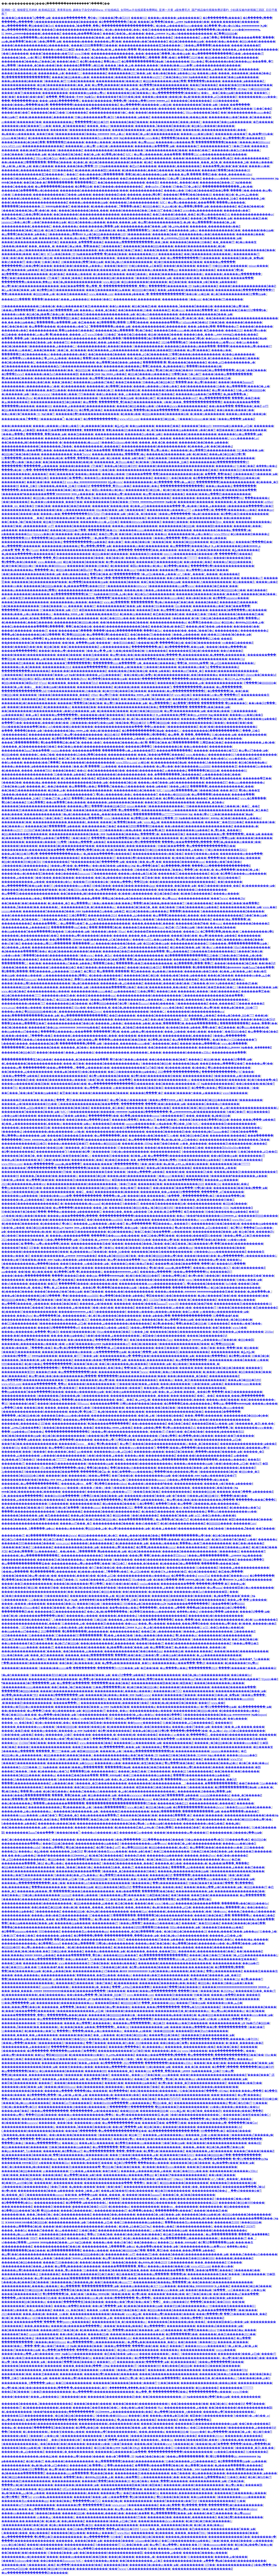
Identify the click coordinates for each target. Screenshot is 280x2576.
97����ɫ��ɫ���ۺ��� (201, 69)
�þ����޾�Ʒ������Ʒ (187, 362)
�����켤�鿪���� (173, 1639)
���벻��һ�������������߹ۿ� (163, 1355)
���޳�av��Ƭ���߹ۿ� (19, 238)
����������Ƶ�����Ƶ (246, 923)
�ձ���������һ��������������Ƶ (90, 1139)
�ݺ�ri (98, 569)
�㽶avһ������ (143, 166)
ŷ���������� (148, 346)
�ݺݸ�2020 (227, 1990)
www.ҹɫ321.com (11, 146)
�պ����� (70, 2286)
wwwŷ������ (235, 1092)
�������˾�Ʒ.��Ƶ (251, 810)
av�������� (14, 1487)
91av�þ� (167, 206)
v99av (94, 694)
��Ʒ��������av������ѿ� (80, 2154)
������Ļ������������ (96, 88)
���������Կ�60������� (133, 841)
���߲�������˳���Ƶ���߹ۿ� (131, 1935)
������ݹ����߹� (131, 294)
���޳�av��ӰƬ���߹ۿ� (62, 1579)
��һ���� (187, 2342)
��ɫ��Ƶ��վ (260, 2374)
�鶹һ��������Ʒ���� (250, 1519)
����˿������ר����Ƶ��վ (244, 73)
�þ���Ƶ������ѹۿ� (143, 2305)
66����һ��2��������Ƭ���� (203, 2447)
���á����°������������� (31, 814)
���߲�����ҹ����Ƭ (240, 1811)
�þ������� (73, 386)
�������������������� (118, 1047)
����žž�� (33, 1407)
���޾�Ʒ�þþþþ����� (191, 541)
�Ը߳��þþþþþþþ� (225, 33)
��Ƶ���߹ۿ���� (168, 1799)
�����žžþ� (220, 378)
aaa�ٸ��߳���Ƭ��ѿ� (18, 41)
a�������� (121, 146)
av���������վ (115, 646)
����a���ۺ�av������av (26, 614)
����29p (237, 898)
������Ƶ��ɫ (165, 234)
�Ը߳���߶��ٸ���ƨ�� (219, 931)
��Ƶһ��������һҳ (88, 1698)
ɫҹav (144, 1259)
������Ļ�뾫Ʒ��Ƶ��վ (142, 1763)
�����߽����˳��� (26, 1990)
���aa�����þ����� (21, 81)
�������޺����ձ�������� (142, 1111)
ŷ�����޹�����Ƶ (192, 1003)
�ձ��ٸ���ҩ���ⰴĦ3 (19, 1694)
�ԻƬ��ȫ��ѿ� (102, 1567)
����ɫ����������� (116, 2525)
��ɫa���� (237, 1718)
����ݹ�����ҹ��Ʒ (68, 354)
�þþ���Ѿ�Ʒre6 (40, 25)
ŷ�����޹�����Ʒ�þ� (218, 1471)
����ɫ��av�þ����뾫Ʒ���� (27, 873)
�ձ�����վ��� (257, 17)
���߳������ (260, 1135)
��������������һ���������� (82, 1183)
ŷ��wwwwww (40, 394)
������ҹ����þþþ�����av (197, 678)
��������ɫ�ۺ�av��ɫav (190, 534)
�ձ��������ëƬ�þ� (117, 21)
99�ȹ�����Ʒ (203, 286)
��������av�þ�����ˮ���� (29, 2556)
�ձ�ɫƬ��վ (105, 1847)
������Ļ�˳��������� (239, 501)
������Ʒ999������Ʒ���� (28, 1543)
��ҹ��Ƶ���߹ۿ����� (222, 2297)
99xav (121, 931)
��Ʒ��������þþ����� (25, 108)
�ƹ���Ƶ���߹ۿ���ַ (189, 857)
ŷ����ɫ (39, 1451)
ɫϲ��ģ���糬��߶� (128, 650)
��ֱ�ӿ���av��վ (139, 370)
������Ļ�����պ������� (233, 274)
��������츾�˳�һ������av (205, 358)
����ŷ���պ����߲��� (81, 1767)
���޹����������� (38, 1734)
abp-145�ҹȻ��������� (244, 1730)
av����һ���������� (63, 1455)
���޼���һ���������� (177, 2297)
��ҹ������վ (75, 574)
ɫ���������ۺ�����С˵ (52, 346)
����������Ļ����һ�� (215, 577)
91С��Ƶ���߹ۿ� (250, 450)
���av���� (261, 162)
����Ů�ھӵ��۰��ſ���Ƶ (78, 246)
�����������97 (46, 734)
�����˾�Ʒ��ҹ (210, 802)
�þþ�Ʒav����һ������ (212, 125)
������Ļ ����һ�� (179, 182)
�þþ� (214, 873)
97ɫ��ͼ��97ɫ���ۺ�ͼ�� (240, 955)
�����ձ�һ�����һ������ (143, 857)
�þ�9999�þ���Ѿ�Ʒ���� (124, 690)
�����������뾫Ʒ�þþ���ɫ (56, 401)
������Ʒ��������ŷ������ (181, 1595)
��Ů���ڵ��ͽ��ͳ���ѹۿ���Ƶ (29, 1092)
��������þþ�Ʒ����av (129, 92)
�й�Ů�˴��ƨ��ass (253, 1763)
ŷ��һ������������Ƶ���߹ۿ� (31, 574)
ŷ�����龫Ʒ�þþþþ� (82, 658)
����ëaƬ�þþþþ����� (232, 561)
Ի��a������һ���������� (73, 1639)
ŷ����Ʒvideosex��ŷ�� (197, 418)
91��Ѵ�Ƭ (150, 2182)
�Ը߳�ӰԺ (89, 971)
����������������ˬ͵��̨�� (139, 1395)
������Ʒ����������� (162, 1015)
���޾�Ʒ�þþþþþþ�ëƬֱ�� (68, 530)
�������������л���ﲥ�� (179, 117)
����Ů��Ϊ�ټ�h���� (123, 33)
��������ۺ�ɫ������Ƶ (41, 658)
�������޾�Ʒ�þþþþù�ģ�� (76, 622)
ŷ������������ (198, 2353)
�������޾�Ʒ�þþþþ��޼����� (210, 1099)
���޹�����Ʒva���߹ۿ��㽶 (100, 911)
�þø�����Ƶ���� (118, 1503)
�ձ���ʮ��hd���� (18, 561)
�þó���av (235, 979)
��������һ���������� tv (162, 1079)
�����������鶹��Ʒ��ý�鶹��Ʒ (162, 1683)
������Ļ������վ (20, 1423)
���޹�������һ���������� (113, 150)
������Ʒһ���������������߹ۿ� (100, 314)
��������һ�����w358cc (186, 1052)
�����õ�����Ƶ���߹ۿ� (119, 943)
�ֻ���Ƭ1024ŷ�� (190, 57)
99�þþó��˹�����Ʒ (67, 1951)
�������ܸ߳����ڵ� (215, 1427)
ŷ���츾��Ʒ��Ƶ (146, 1491)
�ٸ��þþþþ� (220, 1115)
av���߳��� (118, 2496)
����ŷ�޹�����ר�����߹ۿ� (232, 919)
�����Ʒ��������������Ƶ (30, 1203)
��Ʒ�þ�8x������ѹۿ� (146, 174)
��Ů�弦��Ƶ (171, 1718)
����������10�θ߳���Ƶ (144, 734)
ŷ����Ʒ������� (234, 1307)
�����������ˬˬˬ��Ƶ (22, 517)
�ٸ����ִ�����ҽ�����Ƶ (107, 853)
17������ (42, 1355)
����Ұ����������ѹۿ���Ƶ (201, 1775)
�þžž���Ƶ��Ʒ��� (254, 1371)
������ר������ (158, 108)
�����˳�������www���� (134, 1698)
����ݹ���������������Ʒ (127, 682)
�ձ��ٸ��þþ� (87, 2427)
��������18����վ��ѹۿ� (128, 1639)
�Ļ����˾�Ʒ (58, 903)
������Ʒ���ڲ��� (143, 1243)
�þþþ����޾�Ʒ (257, 1111)
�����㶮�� (147, 609)
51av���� (268, 1783)
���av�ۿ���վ (219, 485)
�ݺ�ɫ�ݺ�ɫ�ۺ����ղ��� (114, 49)
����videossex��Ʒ (242, 1755)
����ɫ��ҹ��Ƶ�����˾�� (141, 257)
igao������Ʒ (265, 1619)
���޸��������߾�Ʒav (152, 630)
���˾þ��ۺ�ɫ (87, 2190)
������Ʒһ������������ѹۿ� (206, 2423)
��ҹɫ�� (33, 261)
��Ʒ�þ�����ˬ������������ (85, 1939)
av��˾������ (193, 1143)
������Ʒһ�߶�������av (25, 354)
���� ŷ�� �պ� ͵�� (143, 861)
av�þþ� (165, 104)
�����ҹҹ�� (13, 314)
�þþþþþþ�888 (10, 1947)
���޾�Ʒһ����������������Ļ (72, 29)
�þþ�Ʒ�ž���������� (63, 1435)
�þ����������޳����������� (65, 398)
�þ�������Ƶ (183, 2361)
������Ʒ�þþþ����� (21, 2171)
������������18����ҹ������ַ (72, 2106)
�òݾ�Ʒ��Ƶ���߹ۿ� (18, 289)
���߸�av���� (151, 1623)
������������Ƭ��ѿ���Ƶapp (133, 1651)
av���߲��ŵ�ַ (203, 509)
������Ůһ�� (199, 1171)
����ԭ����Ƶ (223, 206)
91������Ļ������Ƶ (31, 33)
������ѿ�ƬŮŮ (223, 750)
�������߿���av (131, 318)
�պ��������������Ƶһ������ (121, 1083)
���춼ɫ (152, 182)
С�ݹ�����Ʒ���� (96, 425)
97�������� (104, 873)
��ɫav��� (190, 537)
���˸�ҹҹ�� (31, 1791)
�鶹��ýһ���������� (164, 1335)
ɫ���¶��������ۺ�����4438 (211, 1215)
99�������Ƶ (56, 1595)
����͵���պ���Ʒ (246, 2090)
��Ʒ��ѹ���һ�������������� (90, 746)
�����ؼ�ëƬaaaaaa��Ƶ (210, 1131)
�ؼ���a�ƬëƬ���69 (17, 1459)
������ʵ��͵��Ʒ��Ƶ (110, 1683)
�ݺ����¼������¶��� (150, 1483)
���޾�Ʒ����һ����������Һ (141, 2403)
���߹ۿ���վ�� (202, 326)
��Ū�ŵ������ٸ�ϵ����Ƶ (123, 1363)
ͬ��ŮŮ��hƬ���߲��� (152, 1231)
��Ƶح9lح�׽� (108, 534)
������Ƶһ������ (65, 142)
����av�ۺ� (114, 1195)
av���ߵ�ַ (181, 1734)
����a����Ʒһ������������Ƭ (245, 1171)
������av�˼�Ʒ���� (21, 666)
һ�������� (177, 61)
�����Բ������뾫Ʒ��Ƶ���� (75, 2301)
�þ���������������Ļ (100, 758)
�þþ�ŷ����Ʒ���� (165, 334)
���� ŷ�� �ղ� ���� (80, 766)
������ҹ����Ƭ (231, 133)
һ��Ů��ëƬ (53, 818)
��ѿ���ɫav (241, 1674)
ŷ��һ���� (157, 458)
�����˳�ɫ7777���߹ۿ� (78, 1355)
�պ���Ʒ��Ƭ (148, 865)
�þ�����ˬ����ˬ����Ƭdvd (72, 682)
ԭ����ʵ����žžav (16, 534)
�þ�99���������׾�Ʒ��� (178, 261)
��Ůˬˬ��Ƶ (250, 806)
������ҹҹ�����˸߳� (175, 142)
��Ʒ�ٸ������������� (77, 281)
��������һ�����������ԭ (143, 1463)
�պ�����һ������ (139, 104)
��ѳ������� (237, 517)
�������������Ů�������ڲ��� (36, 446)
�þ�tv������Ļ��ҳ (123, 29)
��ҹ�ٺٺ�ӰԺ (184, 482)
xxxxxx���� (11, 911)
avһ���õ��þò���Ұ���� (70, 726)
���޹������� (181, 2325)
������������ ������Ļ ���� (66, 822)
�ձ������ (38, 2050)
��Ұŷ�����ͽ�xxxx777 (113, 2282)
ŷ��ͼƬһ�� (241, 146)
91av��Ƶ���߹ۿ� (61, 254)
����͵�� (184, 382)
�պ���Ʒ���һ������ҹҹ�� (112, 108)
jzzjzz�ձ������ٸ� (180, 790)
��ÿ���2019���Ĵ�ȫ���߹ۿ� (226, 634)
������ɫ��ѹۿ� (258, 230)
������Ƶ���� (137, 778)
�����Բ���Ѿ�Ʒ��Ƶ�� (79, 703)
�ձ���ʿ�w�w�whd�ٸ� (234, 25)
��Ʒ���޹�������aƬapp (151, 1339)
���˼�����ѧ (65, 226)
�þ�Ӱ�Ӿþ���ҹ (55, 1791)
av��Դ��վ (210, 37)
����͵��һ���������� (25, 1335)
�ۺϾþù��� (139, 1571)
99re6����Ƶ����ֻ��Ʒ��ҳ (24, 726)
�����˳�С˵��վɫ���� (47, 786)
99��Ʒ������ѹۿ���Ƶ (197, 907)
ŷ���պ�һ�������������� (120, 1431)
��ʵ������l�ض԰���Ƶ (74, 2158)
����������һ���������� (116, 774)
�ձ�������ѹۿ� (234, 2461)
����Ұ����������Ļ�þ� (199, 246)
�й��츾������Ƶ (72, 294)
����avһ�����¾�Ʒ (99, 1832)
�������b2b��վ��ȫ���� (26, 214)
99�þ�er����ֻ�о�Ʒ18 (19, 2106)
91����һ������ (160, 666)
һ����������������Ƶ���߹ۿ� (61, 1998)
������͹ (58, 129)
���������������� (89, 790)
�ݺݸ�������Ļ (61, 2517)
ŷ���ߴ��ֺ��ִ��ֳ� (234, 104)
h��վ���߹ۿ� (49, 41)
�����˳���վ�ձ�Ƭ (144, 194)
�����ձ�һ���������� (135, 198)
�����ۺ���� (14, 33)
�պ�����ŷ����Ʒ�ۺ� (213, 222)
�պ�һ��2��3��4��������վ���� (62, 1376)
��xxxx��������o (246, 782)
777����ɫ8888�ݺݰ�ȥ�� (110, 594)
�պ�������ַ (14, 25)
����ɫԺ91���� (15, 299)
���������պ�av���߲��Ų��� (52, 1243)
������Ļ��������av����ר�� (33, 1343)
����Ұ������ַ (97, 100)
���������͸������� (175, 299)
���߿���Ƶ (147, 1734)
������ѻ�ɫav (59, 881)
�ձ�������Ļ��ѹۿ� (184, 646)
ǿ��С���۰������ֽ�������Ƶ (193, 401)
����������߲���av (21, 1843)
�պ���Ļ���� (98, 1087)
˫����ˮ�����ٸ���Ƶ (122, 2325)
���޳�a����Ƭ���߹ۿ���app (167, 1247)
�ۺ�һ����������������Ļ (249, 1107)
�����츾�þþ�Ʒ (185, 698)
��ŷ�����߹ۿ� (188, 1475)
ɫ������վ (11, 1131)
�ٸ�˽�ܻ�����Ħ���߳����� (93, 1599)
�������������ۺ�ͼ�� (227, 186)
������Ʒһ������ (105, 1623)
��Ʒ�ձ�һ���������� (240, 2517)
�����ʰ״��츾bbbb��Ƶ (115, 642)
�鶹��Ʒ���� (109, 778)
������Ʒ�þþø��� (48, 537)
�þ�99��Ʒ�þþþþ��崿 (142, 1275)
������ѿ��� (250, 234)
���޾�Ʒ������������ (25, 602)
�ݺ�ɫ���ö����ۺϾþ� (171, 1907)
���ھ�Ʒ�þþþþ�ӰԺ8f (120, 465)
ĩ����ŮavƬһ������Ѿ (72, 2102)
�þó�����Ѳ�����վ (249, 534)
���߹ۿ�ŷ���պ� (82, 1039)
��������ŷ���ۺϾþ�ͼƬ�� (111, 2521)
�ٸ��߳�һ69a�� (260, 133)
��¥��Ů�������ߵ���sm (142, 534)
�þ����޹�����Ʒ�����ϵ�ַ (26, 2154)
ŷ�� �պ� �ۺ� (99, 650)
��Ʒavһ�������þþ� (20, 1191)
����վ (74, 358)
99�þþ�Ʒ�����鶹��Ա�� (207, 190)
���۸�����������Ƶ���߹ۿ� (30, 1015)
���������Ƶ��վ (54, 979)
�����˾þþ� (196, 2134)
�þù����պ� (90, 1247)
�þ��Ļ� (80, 162)
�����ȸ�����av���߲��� (190, 346)
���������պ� (115, 1355)
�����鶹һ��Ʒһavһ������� (202, 2030)
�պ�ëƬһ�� (108, 694)
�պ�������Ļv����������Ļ (247, 1255)
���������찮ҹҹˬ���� (211, 521)
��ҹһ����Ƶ (178, 577)
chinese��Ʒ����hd (261, 674)
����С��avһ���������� (175, 1371)
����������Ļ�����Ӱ (97, 446)
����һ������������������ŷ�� (37, 370)
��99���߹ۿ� (200, 1779)
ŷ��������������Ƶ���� (114, 1659)
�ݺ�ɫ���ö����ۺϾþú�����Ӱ (210, 96)
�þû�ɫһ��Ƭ (262, 2431)
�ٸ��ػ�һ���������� (107, 1911)
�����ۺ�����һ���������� (84, 406)
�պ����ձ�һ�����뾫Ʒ (244, 138)
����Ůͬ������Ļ (77, 2210)
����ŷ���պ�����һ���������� (191, 1447)
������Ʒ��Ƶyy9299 (89, 2206)
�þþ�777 (89, 1411)
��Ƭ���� (221, 1327)
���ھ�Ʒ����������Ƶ (169, 1167)
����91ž (138, 17)
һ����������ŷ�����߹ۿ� (100, 1111)
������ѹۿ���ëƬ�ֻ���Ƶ (199, 394)
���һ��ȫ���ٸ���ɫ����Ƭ (158, 903)
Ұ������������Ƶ (217, 2500)
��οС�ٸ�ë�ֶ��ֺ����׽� (107, 1611)
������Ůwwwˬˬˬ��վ (77, 1443)
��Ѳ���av (11, 1895)
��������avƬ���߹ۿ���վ (67, 963)
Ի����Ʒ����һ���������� (49, 955)
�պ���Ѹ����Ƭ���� (207, 569)
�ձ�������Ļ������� (53, 1571)
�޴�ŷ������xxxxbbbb (192, 766)
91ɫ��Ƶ (110, 334)
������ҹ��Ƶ (105, 1738)
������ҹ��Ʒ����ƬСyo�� (26, 125)
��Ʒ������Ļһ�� (135, 310)
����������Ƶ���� (216, 142)
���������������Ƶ (182, 485)
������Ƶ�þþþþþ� (203, 770)
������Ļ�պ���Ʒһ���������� (203, 450)
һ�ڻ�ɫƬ (195, 374)
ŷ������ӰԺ (162, 694)
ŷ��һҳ (108, 1247)
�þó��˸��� (42, 1271)
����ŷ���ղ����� (130, 450)
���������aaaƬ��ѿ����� (191, 1679)
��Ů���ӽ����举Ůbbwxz (165, 1555)
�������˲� (50, 238)
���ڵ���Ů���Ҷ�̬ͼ (74, 1867)
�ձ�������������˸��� (173, 2130)
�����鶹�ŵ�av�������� (248, 1587)
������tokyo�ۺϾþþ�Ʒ (99, 521)
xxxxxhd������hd (215, 1795)
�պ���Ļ (144, 2297)
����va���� (213, 537)
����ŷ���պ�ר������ (118, 494)
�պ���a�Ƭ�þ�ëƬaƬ (172, 1519)
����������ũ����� (117, 1191)
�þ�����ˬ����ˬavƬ (67, 334)
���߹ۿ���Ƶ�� (115, 1706)
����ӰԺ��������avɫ (132, 1127)
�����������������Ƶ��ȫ (174, 1411)
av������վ (176, 770)
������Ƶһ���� (108, 1123)
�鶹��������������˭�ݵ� (139, 1179)
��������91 (221, 754)
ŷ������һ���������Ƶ (25, 1567)
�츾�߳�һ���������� (220, 778)
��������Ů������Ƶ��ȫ (27, 2305)
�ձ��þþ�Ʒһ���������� (61, 289)
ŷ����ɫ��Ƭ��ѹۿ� (116, 398)
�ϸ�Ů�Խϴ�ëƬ (240, 2102)
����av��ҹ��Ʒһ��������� (59, 1915)
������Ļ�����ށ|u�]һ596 (234, 2038)
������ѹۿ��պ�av (87, 92)
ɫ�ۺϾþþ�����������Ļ (232, 663)
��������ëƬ (246, 254)
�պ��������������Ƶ (84, 1015)
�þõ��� (113, 458)
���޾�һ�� (116, 638)
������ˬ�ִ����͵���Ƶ (81, 242)
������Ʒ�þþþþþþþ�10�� (224, 590)
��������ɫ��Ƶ (85, 1503)
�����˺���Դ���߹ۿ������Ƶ (245, 1491)
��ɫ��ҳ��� (218, 710)
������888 (95, 2070)
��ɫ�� (35, 963)
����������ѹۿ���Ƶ (85, 541)
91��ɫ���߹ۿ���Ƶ (70, 774)
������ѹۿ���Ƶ (260, 718)
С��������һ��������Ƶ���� (32, 2130)
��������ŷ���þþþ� (43, 1147)
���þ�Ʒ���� (220, 975)
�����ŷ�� (56, 1475)
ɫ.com (34, 549)
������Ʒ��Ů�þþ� (141, 975)
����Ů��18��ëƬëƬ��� (210, 1955)
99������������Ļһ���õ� (28, 306)
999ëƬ (121, 1939)
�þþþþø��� (50, 2210)
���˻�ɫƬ (82, 49)
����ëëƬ (231, 694)
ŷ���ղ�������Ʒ (109, 1807)
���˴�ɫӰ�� (73, 1063)
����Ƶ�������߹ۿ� (131, 129)
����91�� (98, 238)
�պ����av (81, 903)
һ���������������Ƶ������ (66, 21)
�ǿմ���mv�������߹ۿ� (23, 1135)
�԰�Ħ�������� (15, 366)
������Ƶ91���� (96, 318)
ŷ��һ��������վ (156, 1227)
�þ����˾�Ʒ (267, 482)
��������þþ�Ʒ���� (134, 790)
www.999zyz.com (126, 762)
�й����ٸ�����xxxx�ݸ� (80, 2297)
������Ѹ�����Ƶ (154, 37)
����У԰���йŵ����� (158, 606)
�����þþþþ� (204, 1491)
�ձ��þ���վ (67, 1919)
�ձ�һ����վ (91, 61)
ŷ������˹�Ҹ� (185, 618)
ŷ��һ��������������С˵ (196, 2114)
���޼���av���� (82, 1615)
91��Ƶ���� (208, 1998)
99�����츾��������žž (213, 951)
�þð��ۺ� (56, 790)
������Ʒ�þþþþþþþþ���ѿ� (112, 2015)
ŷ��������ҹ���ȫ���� (232, 1359)
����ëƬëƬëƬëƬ (169, 2098)
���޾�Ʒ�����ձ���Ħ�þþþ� (204, 1119)
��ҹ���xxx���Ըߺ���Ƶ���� (28, 350)
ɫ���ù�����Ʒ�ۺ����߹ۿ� (66, 730)
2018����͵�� (147, 2042)
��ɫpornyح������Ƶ (222, 338)
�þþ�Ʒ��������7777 (20, 995)
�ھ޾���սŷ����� (167, 971)
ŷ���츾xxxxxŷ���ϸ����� (151, 1003)
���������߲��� (229, 1052)
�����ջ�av (124, 2138)
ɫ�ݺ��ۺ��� (178, 226)
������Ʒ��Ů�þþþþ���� (195, 1107)
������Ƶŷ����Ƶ (157, 394)
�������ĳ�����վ (122, 366)
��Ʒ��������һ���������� (31, 710)
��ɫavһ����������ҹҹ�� (232, 1511)
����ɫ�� (217, 857)
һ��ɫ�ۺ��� (13, 1179)
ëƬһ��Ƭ (53, 277)
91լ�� (27, 469)
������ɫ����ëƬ (110, 2210)
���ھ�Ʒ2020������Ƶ (201, 2006)
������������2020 (184, 1183)
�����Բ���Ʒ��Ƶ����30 (225, 170)
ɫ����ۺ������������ (244, 1567)
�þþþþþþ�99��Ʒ (177, 218)
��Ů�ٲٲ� (42, 254)
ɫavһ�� (231, 1283)
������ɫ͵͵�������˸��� (58, 2182)
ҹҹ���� (126, 1279)
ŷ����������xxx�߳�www (212, 342)
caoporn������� (140, 1123)
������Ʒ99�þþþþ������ (151, 849)
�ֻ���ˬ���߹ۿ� (15, 338)
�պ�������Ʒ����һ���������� (129, 2461)
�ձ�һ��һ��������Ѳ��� (156, 1075)
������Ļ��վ (145, 485)
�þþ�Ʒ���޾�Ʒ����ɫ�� (83, 561)
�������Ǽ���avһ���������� (33, 1039)
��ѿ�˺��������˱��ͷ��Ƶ (162, 987)
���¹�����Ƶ (195, 77)
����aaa (48, 2158)
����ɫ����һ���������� (28, 654)
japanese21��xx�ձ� (15, 222)
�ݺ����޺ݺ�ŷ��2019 (152, 2262)
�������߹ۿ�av (183, 230)
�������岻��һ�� (69, 1083)
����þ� (178, 2274)
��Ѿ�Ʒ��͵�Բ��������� (48, 182)
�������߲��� (86, 750)
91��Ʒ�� (107, 469)
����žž (161, 477)
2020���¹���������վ (179, 1071)
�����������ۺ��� (23, 881)
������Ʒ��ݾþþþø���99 (23, 1107)
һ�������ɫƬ (172, 1115)
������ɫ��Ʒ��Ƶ (158, 1891)
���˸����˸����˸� (16, 2222)
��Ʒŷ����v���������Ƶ (118, 186)
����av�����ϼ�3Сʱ (212, 1267)
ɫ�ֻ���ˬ (174, 1195)
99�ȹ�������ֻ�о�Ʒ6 (94, 117)
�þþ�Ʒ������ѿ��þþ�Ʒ (155, 358)
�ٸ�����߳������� (216, 2310)
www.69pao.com (87, 2058)
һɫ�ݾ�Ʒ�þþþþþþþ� (250, 390)
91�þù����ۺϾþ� (230, 425)
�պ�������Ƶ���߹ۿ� (171, 2513)
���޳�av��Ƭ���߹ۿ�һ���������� (171, 782)
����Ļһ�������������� (98, 798)
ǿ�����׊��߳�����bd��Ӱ (250, 505)
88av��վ (197, 61)
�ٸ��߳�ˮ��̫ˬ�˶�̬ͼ (15, 549)
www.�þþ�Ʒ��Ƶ (13, 991)
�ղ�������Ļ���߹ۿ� (119, 1746)
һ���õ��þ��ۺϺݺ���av (76, 1875)
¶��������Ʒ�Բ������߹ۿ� (149, 338)
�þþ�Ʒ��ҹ (152, 2126)
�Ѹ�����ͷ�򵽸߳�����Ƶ (159, 2378)
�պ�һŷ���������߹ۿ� (125, 703)
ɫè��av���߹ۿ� (249, 1279)
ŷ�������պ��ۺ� (68, 234)
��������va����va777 (169, 509)
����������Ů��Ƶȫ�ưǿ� (84, 1819)
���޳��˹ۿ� (69, 1227)
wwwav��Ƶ (70, 178)
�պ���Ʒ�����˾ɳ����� (184, 609)
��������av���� (68, 602)
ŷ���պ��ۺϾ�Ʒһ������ (246, 1235)
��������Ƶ (94, 73)
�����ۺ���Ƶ (202, 1015)
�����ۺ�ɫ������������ (164, 1439)
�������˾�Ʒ (121, 2070)
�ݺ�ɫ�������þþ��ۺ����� (234, 546)
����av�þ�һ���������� (27, 2484)
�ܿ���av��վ (266, 465)
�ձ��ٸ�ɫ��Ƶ (112, 154)
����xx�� (207, 73)
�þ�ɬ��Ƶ (57, 274)
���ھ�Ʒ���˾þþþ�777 (239, 1007)
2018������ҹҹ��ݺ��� (120, 830)
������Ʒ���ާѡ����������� (85, 257)
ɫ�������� (122, 125)
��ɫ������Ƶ (14, 1807)
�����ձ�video (172, 569)
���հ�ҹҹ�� (255, 330)
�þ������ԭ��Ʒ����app (161, 49)
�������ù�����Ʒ (20, 959)
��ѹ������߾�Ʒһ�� (21, 1187)
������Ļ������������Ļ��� (214, 129)
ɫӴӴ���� (86, 394)
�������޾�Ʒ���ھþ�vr (217, 1763)
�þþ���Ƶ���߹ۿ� (185, 947)
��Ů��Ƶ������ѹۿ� (161, 581)
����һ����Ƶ (185, 979)
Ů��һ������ (56, 1159)
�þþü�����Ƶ (206, 2387)
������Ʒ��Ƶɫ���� (129, 121)
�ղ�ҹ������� (120, 561)
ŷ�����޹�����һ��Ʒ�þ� (24, 2525)
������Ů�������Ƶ (191, 100)
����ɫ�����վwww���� (226, 1799)
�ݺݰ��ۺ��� (246, 194)
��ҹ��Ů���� (222, 2174)
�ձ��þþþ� (83, 186)
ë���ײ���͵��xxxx (119, 569)
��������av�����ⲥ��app (152, 269)
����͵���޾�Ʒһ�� (59, 1187)
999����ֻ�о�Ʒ (237, 1839)
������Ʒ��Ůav (242, 2122)
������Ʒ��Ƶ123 (172, 1803)
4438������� (225, 100)
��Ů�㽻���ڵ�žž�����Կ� (188, 1243)
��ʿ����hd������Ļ (21, 198)
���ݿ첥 (254, 2142)
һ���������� (92, 1714)
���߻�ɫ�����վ (224, 666)
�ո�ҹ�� (195, 1275)
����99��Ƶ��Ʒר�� (212, 1915)
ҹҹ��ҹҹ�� (10, 955)
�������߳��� (261, 654)
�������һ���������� (138, 955)
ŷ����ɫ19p (10, 1447)
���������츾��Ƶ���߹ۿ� (126, 501)
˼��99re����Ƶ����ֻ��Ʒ (95, 979)
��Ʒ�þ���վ (221, 446)
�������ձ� (68, 2504)
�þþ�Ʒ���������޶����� (235, 1287)
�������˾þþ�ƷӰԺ (66, 1851)
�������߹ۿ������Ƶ (243, 81)
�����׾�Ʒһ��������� (249, 1579)
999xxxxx (83, 1403)
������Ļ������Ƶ (185, 999)
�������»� (246, 826)
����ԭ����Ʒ (124, 1963)
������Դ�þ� (230, 269)
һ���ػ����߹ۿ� (97, 2293)
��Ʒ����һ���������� (172, 1047)
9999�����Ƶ (62, 170)
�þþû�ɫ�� (212, 1059)
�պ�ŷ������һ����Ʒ (164, 494)
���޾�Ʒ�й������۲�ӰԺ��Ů (78, 1583)
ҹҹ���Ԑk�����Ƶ (237, 642)
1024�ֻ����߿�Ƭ (174, 342)
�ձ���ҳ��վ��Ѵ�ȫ (193, 1899)
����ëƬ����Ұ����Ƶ (254, 2151)
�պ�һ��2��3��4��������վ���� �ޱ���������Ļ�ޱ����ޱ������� (178, 654)
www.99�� (82, 53)
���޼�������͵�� (48, 1887)
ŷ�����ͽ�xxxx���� (180, 198)
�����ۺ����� (17, 877)
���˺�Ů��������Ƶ (197, 1299)
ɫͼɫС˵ (129, 154)
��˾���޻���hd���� (168, 2528)
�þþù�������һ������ (144, 281)
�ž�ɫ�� (142, 462)
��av (180, 1215)
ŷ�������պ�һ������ (122, 1895)
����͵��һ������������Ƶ (79, 670)
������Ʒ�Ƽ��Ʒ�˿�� (137, 907)
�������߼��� (239, 1767)
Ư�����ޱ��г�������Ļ (216, 1503)
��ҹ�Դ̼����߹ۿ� (127, 2126)
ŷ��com (195, 299)
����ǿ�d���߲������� (156, 410)
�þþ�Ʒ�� (51, 646)
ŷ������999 (149, 2365)
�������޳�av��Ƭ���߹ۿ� (177, 2469)
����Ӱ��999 (115, 265)
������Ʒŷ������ (20, 609)
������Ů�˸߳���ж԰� (66, 477)
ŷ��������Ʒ (50, 2042)
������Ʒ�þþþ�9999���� (241, 2202)
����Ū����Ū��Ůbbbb (210, 2301)
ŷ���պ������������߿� (148, 1751)
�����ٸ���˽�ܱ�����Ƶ (250, 1047)
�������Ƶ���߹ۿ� (219, 182)
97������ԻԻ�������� (78, 1635)
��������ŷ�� (16, 822)
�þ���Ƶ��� (115, 254)
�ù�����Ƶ (11, 1147)
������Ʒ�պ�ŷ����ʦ (109, 2006)
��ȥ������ (13, 1710)
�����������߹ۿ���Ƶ (211, 2286)
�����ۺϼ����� (212, 714)
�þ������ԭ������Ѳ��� (53, 138)
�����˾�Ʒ (138, 1299)
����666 (44, 406)
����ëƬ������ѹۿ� (21, 2349)
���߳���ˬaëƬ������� (222, 1191)
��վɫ (200, 1663)
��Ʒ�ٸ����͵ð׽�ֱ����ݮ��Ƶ (203, 2477)
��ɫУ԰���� (47, 885)
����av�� (134, 1455)
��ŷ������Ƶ (14, 1376)
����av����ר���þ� (162, 96)
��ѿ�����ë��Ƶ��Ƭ (168, 1059)
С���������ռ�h (256, 931)
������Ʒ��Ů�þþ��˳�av (68, 489)
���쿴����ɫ (167, 1347)
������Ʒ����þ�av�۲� (125, 742)
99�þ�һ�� (203, 1187)
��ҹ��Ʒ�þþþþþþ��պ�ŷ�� (160, 1255)
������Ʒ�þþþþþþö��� (21, 1879)
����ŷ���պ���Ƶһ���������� (218, 494)
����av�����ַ (230, 202)
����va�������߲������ (58, 1803)
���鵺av (205, 557)
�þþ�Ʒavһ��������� (154, 594)
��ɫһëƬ (255, 1463)
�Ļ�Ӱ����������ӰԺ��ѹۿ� (239, 294)
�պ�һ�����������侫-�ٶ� (164, 222)
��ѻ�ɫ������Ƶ (105, 730)
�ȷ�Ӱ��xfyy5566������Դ (234, 1039)
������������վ (19, 2274)
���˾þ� (100, 1207)
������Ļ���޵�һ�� (77, 1575)
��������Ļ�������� (25, 129)
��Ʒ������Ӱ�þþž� (19, 1587)
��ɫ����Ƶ (124, 1307)
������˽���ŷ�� (56, 2122)
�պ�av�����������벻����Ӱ (227, 1959)
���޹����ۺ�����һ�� (192, 21)
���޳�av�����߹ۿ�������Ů (174, 17)
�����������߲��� (192, 1315)
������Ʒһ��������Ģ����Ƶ (237, 1143)
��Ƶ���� (10, 2118)
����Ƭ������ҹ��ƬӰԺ (51, 53)
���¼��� (196, 1031)
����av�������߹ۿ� (145, 557)
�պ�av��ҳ (160, 450)
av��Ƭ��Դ (48, 1815)
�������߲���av (165, 322)
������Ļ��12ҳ (166, 2050)
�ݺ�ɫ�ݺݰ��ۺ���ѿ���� (185, 1163)
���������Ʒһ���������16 (242, 1303)
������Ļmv (244, 1523)
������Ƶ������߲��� (233, 1687)
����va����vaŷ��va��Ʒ (156, 386)
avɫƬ (265, 406)
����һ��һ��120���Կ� (137, 1655)
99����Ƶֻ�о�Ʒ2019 (114, 17)
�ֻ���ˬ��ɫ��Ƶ (218, 473)
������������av (61, 57)
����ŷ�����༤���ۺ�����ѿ (60, 299)
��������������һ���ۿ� (251, 1815)
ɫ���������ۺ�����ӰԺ (25, 927)
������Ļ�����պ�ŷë (248, 1447)
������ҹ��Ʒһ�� (250, 218)
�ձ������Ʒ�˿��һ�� (227, 690)
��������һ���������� (195, 250)
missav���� (258, 265)
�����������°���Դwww (65, 454)
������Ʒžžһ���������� (245, 469)
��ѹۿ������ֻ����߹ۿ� (105, 1275)
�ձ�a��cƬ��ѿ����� (21, 218)
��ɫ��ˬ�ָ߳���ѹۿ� (78, 642)
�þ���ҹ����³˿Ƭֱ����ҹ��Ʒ (116, 206)
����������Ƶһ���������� (56, 1463)
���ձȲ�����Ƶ (204, 84)
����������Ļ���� (194, 686)
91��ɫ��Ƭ (56, 206)
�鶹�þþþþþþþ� (87, 1751)
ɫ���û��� (120, 2293)
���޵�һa (234, 1259)
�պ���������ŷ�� (121, 2122)
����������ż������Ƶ (25, 670)
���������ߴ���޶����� (70, 494)
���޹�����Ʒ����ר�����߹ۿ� (222, 530)
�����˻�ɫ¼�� (168, 1863)
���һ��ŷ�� (94, 358)
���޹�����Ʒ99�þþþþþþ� (22, 2290)
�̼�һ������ (230, 881)
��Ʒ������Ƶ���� (107, 354)
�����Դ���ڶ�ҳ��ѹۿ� (167, 53)
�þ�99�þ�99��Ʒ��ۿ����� (179, 370)
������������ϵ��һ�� (25, 382)
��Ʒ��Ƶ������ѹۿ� (21, 1435)
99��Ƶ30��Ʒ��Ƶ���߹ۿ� (102, 1495)
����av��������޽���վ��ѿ (29, 590)
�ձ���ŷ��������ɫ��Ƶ (79, 2564)
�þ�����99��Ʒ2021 (70, 2038)
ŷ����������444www (126, 586)
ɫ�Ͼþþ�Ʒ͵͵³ (119, 1563)
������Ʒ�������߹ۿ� (172, 286)
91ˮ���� (246, 1071)
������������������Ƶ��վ (31, 541)
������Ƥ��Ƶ (14, 1247)
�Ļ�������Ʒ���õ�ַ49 (22, 1507)
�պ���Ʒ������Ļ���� (112, 378)
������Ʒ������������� (83, 525)
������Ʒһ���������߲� (76, 2166)
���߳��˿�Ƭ (262, 61)
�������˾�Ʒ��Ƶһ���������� (131, 401)
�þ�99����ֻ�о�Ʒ (262, 1079)
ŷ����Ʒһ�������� (21, 1351)
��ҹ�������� (16, 294)
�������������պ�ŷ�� (186, 1535)
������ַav (241, 1915)
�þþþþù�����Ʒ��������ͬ (184, 2182)
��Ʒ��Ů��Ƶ (179, 1423)
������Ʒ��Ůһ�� (48, 112)
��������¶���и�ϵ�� (29, 1231)
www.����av (196, 754)
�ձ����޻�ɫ (119, 2090)
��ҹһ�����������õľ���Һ (198, 722)
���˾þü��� (175, 1031)
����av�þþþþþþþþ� (174, 794)
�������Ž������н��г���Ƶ (168, 1983)
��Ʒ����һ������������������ (242, 318)
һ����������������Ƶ (162, 1615)
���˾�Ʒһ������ (47, 1655)
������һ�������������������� (176, 465)
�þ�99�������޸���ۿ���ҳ (22, 818)
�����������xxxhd (20, 1847)
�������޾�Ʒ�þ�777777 (229, 1163)
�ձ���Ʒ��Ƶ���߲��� (21, 1579)
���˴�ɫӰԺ (228, 790)
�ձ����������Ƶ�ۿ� (142, 61)
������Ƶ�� (84, 707)
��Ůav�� (190, 1311)
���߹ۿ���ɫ (157, 786)
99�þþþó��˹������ (229, 265)
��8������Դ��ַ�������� (28, 1167)
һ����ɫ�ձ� (147, 642)
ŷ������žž (228, 1551)
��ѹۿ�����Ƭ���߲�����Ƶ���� (32, 931)
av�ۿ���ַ (164, 1123)
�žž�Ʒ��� (124, 1903)
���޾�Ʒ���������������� (65, 362)
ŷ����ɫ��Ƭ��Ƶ (15, 1547)
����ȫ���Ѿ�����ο (113, 2357)
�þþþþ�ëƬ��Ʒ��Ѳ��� (20, 454)
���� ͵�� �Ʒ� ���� (158, 442)
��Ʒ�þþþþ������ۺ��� (54, 1227)
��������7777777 (176, 814)
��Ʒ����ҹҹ (12, 826)
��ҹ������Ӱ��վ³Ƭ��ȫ (120, 250)
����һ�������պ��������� (157, 1459)
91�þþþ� (100, 1619)
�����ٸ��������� (186, 2536)
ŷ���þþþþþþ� (66, 1726)
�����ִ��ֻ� (242, 277)
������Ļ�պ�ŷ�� (202, 1007)
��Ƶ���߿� (11, 1387)
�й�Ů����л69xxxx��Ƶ (20, 1607)
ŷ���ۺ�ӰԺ (179, 786)
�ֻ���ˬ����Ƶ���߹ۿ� (84, 458)
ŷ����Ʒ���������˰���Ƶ (63, 694)
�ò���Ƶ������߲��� (88, 69)
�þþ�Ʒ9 (53, 1331)
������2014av (71, 943)
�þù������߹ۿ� (195, 1539)
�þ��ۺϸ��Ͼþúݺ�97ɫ (135, 2226)
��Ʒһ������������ (163, 29)
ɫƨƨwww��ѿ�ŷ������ (53, 534)
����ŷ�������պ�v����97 (244, 346)
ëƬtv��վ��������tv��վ (63, 1467)
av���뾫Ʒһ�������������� (36, 598)
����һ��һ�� (186, 277)
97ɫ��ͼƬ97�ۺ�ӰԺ (186, 186)
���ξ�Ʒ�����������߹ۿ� (216, 238)
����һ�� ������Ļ (146, 1195)
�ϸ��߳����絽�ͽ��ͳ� (60, 742)
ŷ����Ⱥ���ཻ (51, 418)
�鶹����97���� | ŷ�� (238, 1087)
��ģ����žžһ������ (125, 430)
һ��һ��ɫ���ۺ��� (105, 1455)
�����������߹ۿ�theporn (247, 1714)
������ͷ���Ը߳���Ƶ (256, 1499)
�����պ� (11, 1067)
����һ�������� (45, 2544)
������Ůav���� (255, 766)
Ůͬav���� (183, 606)
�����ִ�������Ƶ (19, 650)
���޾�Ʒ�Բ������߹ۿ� (57, 310)
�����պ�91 (78, 806)
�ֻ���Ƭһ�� (11, 722)
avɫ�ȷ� (79, 1131)
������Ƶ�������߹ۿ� (168, 454)
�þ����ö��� (127, 686)
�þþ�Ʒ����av (222, 541)
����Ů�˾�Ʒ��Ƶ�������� (204, 549)
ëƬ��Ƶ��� (99, 1963)
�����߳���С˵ (80, 537)
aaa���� (9, 1271)
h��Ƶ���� (242, 108)
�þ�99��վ (33, 1363)
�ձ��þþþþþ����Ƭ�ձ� (108, 1003)
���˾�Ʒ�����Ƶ (203, 1443)
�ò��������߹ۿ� (258, 885)
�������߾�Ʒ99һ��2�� (118, 96)
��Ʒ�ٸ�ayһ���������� (128, 261)
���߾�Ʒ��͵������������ (29, 1443)
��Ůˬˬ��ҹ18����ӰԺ (171, 2301)
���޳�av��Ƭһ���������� (205, 1543)
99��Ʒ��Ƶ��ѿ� (147, 2456)
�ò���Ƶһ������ (158, 1511)
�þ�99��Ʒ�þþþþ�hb (17, 678)
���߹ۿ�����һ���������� (186, 289)
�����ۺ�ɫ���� (125, 666)
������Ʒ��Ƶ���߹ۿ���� (203, 442)
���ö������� (16, 425)
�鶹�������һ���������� (107, 609)
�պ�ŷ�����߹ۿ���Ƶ (20, 269)
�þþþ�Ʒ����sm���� (87, 222)
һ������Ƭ (111, 246)
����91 (64, 2030)
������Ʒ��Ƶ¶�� (192, 923)
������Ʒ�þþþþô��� (20, 1691)
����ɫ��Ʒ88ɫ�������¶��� (245, 84)
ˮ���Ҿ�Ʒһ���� (132, 334)
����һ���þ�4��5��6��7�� (189, 877)
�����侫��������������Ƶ (74, 438)
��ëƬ (208, 963)
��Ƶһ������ (133, 178)
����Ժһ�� (246, 983)
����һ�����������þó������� (35, 45)
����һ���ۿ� (198, 2290)
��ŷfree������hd (117, 2078)
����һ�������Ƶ (64, 698)
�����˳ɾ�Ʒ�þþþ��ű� (233, 1319)
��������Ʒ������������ (134, 218)
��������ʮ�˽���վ (91, 1986)
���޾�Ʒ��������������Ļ (176, 274)
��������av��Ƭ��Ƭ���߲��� (82, 450)
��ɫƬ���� (93, 1291)
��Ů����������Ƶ (80, 646)
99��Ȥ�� (179, 374)
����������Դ (215, 146)
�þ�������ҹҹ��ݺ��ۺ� (92, 2054)
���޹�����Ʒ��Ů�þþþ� (22, 230)
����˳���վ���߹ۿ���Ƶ (252, 1119)
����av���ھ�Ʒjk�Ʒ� (137, 873)
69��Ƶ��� (101, 885)
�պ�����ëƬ (160, 703)
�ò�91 (67, 1223)
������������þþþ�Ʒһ (23, 1143)
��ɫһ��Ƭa (110, 2171)
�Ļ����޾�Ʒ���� (109, 274)
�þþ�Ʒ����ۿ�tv (252, 762)
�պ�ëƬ (125, 1443)
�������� (123, 37)
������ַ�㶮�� (257, 778)
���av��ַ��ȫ (127, 2477)
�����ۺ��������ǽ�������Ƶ (119, 1323)
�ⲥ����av (82, 865)
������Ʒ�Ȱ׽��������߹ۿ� (95, 1471)
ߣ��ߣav (26, 2496)
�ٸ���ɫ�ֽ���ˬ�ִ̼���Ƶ (229, 1863)
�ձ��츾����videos (204, 622)
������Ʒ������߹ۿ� (22, 1515)
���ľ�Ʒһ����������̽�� (169, 802)
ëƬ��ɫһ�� (174, 1431)
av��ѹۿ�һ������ (18, 1115)
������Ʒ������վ (97, 2419)
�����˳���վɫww (16, 398)
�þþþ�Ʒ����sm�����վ (149, 374)
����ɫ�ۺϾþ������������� (124, 1347)
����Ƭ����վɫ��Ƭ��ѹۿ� (58, 1291)
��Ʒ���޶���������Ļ (227, 999)
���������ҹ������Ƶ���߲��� (33, 849)
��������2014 (142, 254)
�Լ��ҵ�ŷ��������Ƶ (99, 1679)
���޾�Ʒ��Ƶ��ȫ (149, 1087)
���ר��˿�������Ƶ (201, 2186)
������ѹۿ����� (19, 1195)
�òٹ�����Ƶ (177, 951)
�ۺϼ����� (251, 1599)
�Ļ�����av (186, 1635)
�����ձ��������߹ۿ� (61, 1694)
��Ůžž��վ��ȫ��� (158, 1235)
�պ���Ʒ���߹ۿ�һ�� (245, 1943)
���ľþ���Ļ (137, 274)
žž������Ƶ (190, 178)
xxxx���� (170, 2074)
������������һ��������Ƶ (202, 2568)
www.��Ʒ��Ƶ (173, 1007)
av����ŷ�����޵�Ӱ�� (21, 121)
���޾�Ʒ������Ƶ (205, 138)
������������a (60, 218)
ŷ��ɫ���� (123, 1559)
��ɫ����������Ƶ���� (124, 622)
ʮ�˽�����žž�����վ (156, 663)
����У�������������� (44, 1746)
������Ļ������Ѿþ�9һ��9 (88, 2274)
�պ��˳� (94, 286)
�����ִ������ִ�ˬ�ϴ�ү (75, 17)
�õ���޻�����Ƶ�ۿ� (169, 762)
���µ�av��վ (75, 238)
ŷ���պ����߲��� (174, 513)
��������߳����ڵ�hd (22, 1863)
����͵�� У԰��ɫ (115, 1299)
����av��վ (12, 1011)
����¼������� (241, 69)
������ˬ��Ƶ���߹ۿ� (46, 434)
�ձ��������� (208, 477)
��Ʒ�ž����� (187, 170)
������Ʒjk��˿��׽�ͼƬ (113, 1867)
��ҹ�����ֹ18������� (23, 162)
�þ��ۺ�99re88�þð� (17, 2182)
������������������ (27, 774)
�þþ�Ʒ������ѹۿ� (186, 41)
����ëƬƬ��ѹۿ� (191, 2002)
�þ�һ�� (156, 1267)
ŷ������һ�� (247, 2270)
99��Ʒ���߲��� (171, 845)
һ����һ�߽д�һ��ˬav (251, 2415)
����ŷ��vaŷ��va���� (58, 1759)
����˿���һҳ (13, 2230)
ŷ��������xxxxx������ (25, 1687)
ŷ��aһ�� (33, 462)
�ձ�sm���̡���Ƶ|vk (212, 214)
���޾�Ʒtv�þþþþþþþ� (192, 378)
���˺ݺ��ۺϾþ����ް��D (21, 1427)
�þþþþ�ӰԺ (138, 722)
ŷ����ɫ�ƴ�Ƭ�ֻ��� (62, 1507)
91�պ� (173, 178)
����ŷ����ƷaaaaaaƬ (235, 382)
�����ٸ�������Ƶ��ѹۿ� (183, 1871)
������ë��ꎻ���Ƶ (19, 418)
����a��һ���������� (131, 1175)
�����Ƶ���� (174, 138)
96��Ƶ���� (147, 569)
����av (252, 618)
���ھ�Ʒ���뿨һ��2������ (80, 1071)
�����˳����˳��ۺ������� (141, 935)
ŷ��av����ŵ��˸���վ (112, 903)
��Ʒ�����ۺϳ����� (49, 971)
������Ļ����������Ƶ (26, 170)
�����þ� (126, 1734)
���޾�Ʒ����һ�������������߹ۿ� (194, 2254)
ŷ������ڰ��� (240, 1528)
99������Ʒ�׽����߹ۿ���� (197, 818)
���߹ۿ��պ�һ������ (142, 1031)
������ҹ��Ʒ (14, 330)
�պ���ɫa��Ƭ (72, 923)
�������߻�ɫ (13, 482)
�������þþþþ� (15, 987)
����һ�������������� (231, 670)
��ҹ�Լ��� (170, 2504)
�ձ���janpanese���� (231, 598)
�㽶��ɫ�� (178, 281)
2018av (269, 1331)
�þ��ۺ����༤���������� (179, 1528)
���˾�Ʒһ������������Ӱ (82, 1099)
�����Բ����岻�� (254, 541)
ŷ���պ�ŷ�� (61, 865)
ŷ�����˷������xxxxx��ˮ (127, 1043)
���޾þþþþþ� (129, 2110)
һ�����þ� (178, 458)
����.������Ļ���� (153, 923)
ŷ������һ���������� (129, 2010)
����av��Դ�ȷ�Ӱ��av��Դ (68, 1738)
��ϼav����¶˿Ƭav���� (249, 1659)
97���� (71, 1379)
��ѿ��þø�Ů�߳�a (138, 674)
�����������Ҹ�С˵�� (111, 112)
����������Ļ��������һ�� (31, 509)
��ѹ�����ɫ (196, 746)
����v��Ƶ (172, 1887)
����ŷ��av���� (221, 41)
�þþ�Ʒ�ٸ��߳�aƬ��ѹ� (45, 314)
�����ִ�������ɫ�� (21, 88)
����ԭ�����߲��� (241, 401)
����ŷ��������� (56, 1403)
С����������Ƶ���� (149, 2568)
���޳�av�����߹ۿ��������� (30, 766)
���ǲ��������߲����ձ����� (32, 626)
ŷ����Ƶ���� (197, 2178)
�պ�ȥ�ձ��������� (73, 1347)
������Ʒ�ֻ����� (222, 1411)
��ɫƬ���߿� (122, 1475)
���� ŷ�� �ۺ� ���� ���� (131, 65)
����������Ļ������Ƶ (26, 226)
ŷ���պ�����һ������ (207, 45)
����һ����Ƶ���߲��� (234, 489)
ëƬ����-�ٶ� (205, 983)
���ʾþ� (191, 869)
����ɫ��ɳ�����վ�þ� (176, 1471)
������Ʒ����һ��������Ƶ (111, 1511)
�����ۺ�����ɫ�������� (250, 49)
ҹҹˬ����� (72, 606)
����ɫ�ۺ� (12, 686)
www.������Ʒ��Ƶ (95, 1742)
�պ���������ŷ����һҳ (176, 92)
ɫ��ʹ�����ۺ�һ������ (237, 1075)
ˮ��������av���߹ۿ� (110, 326)
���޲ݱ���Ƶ (62, 382)
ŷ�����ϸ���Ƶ (169, 1415)
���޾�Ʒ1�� (196, 614)
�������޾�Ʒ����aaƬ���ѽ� (28, 61)
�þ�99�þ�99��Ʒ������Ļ (208, 2521)
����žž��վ (103, 963)
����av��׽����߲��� (69, 1235)
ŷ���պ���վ (13, 434)
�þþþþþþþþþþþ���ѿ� (40, 1011)
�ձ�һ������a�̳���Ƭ (239, 1679)
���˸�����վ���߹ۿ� (99, 226)
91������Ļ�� (122, 1879)
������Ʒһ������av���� (240, 2493)
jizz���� (109, 766)
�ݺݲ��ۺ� (142, 1399)
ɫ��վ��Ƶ (219, 2118)
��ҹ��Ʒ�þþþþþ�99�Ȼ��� (123, 1859)
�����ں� (145, 2556)
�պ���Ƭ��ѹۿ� (179, 1319)
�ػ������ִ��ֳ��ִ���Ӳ (109, 1423)
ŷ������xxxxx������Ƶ (140, 530)
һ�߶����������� (20, 606)
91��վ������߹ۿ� (61, 1239)
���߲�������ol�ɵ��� (209, 29)
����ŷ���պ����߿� (226, 646)
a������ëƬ (252, 53)
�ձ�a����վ (164, 1323)
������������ (18, 84)
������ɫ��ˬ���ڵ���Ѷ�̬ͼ (188, 630)
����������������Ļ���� (30, 1623)
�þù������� (213, 979)
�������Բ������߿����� (38, 465)
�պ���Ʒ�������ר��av (56, 1718)
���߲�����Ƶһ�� (17, 1611)
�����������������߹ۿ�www (99, 482)
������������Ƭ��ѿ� (173, 294)
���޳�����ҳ (257, 497)
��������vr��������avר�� (30, 386)
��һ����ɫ (257, 590)
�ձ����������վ (100, 418)
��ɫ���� (80, 206)
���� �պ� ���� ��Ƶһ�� (193, 174)
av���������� (79, 509)
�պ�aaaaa (169, 898)
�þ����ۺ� (198, 446)
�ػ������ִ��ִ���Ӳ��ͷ (24, 951)
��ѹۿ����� (141, 425)
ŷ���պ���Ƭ (130, 1923)
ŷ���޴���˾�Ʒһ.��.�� (254, 1423)
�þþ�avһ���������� (157, 314)
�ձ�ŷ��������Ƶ (18, 1151)
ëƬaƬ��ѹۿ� (185, 927)
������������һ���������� (153, 446)
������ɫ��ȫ (186, 959)
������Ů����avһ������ (213, 1103)
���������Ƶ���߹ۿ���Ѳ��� (171, 1659)
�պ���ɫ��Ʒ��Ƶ (263, 1031)
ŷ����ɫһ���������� (23, 1763)
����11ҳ (190, 154)
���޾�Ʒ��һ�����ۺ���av (78, 265)
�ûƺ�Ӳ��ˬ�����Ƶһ (256, 1231)
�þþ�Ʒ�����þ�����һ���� (115, 162)
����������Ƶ (136, 214)
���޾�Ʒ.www (140, 1694)
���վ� (119, 100)
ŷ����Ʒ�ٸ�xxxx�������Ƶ (26, 2102)
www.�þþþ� (111, 281)
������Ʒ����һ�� (20, 513)
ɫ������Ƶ (214, 2317)
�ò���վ (199, 1067)
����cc (165, 1734)
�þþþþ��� (10, 754)
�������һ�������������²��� (94, 190)
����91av (138, 1911)
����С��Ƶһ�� (246, 398)
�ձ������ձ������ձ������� (230, 2138)
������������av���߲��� (204, 108)
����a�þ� (53, 458)
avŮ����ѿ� (105, 230)
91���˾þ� (140, 1331)
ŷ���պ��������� (49, 2110)
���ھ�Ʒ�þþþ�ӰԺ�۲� (227, 454)
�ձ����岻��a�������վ (188, 1403)
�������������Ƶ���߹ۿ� (205, 314)
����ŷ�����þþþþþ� (191, 158)
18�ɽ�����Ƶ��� (84, 2345)
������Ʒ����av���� (205, 2552)
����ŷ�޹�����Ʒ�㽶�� (235, 963)
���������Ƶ (139, 477)
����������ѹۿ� (162, 814)
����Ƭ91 (61, 342)
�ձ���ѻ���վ (176, 565)
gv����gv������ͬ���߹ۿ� (170, 738)
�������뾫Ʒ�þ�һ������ (194, 650)
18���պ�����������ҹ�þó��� (197, 1479)
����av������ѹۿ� (88, 202)
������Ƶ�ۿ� (254, 338)
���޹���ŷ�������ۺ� (92, 1595)
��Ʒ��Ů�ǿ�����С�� (79, 1663)
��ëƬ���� (254, 1867)
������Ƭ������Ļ (66, 1659)
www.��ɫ (269, 907)
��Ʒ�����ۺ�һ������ (24, 857)
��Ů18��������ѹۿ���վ (132, 1071)
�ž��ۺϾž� (106, 1575)
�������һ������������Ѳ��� (34, 1251)
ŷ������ (100, 1151)
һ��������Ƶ (69, 1511)
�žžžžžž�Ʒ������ (72, 999)
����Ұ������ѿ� (19, 73)
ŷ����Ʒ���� (14, 967)
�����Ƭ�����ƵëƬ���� (119, 598)
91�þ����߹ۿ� (224, 734)
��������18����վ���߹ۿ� (204, 1791)
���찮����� (80, 434)
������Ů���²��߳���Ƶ (236, 903)
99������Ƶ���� (107, 1407)
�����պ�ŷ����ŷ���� (70, 1267)
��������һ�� (103, 1115)
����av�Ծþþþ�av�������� (27, 1706)
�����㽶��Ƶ (168, 425)
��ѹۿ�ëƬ (9, 117)
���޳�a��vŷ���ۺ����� (199, 505)
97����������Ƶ (216, 1083)
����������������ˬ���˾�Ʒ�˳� (188, 162)
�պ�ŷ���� (113, 2258)
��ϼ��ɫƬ (128, 1187)
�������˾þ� (236, 162)
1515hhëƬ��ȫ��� (37, 830)
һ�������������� (81, 366)
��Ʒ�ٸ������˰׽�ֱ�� (192, 663)
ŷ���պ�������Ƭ (18, 310)
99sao (28, 1718)
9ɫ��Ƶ (212, 614)
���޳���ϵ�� (101, 2509)
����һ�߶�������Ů (96, 2349)
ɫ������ (73, 2074)
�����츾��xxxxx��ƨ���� (178, 330)
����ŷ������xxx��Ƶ (236, 509)
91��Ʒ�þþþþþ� (158, 722)
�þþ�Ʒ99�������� (61, 521)
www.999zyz (221, 534)
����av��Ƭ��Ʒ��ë (223, 861)
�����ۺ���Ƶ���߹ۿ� (63, 2078)
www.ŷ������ (116, 818)
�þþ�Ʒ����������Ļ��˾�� (63, 84)
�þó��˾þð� (182, 1123)
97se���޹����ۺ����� (85, 2171)
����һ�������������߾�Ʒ (30, 242)
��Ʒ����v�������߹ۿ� (179, 1083)
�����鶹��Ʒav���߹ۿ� (212, 1423)
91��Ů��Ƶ (263, 108)
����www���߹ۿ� (108, 370)
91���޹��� (22, 194)
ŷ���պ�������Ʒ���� (153, 1327)
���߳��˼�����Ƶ (157, 1619)
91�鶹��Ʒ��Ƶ (107, 698)
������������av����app (143, 1575)
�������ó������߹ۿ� (76, 2484)
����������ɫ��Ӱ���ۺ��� (32, 1479)
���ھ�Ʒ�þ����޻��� (171, 1487)
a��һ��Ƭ (207, 430)
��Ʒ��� (167, 907)
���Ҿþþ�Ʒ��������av (186, 2305)
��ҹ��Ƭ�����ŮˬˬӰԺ (169, 1019)
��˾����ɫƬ (223, 242)
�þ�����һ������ (208, 1519)
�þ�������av (56, 707)
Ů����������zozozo (145, 1479)
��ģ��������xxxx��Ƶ (72, 885)
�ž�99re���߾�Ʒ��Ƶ (228, 1539)
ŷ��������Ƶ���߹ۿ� (257, 987)
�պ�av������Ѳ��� (156, 378)
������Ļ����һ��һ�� (46, 722)
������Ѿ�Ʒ (173, 834)
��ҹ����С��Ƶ (198, 561)
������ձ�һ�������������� (87, 413)
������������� (223, 682)
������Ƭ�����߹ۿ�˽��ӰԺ (215, 1975)
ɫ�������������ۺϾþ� (102, 947)
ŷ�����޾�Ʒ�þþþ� (156, 1063)
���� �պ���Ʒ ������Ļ (88, 2023)
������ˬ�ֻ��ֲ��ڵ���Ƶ (63, 2006)
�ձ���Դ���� (186, 703)
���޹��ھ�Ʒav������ (96, 2142)
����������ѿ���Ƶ (148, 947)
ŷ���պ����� (166, 537)
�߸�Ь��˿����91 (226, 830)
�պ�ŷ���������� (83, 734)
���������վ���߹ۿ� (80, 1043)
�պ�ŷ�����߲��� (123, 1259)
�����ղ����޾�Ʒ (212, 1355)
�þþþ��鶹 (246, 1339)
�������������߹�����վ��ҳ (205, 2058)
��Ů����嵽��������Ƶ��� (154, 931)
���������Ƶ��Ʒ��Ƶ (68, 1107)
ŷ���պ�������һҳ (190, 1271)
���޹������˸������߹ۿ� (8, 2427)
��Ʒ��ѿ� (115, 557)
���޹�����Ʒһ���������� (228, 1123)
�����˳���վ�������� (240, 1395)
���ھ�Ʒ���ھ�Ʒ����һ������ (125, 898)
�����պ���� (58, 2090)
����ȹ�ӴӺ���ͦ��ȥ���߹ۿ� (29, 1259)
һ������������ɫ (130, 1487)
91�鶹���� (125, 1439)
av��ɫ (252, 1539)
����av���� (78, 274)
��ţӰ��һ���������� (23, 277)
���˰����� (91, 218)
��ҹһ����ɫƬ (13, 261)
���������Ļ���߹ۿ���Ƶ (95, 342)
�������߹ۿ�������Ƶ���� (115, 802)
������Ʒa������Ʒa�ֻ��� (120, 2451)
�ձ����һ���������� (24, 274)
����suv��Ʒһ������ (187, 2023)
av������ (223, 947)
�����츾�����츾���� (70, 1135)
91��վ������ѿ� (109, 1687)
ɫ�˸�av (207, 947)
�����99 (170, 69)
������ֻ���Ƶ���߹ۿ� (257, 2218)
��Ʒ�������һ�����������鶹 (240, 2407)
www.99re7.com (241, 1219)
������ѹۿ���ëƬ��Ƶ (93, 382)
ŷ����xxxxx (90, 1507)
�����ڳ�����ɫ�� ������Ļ (30, 907)
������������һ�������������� (154, 469)
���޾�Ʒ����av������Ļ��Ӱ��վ (92, 1367)
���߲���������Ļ (136, 1519)
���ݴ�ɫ (208, 1263)
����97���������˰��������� (34, 2369)
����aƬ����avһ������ (121, 786)
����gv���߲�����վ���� (187, 841)
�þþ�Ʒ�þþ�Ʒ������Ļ (74, 2415)
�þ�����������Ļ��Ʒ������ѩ (185, 674)
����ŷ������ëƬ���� (174, 1694)
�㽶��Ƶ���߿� (251, 206)
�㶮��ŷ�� (151, 877)
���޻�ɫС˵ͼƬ (106, 2361)
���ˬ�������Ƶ (88, 1299)
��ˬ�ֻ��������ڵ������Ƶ (174, 774)
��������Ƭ (145, 794)
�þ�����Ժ (11, 837)
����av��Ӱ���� (222, 1399)
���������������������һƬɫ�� (36, 1171)
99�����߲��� (87, 254)
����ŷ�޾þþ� (223, 194)
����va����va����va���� (151, 1199)
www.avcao (8, 1007)
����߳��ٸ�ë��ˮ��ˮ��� (225, 166)
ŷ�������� (138, 234)
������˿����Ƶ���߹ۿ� (79, 2540)
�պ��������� (214, 398)
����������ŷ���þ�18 (119, 81)
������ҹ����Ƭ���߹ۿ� (147, 1495)
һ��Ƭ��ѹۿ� (255, 915)
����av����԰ (29, 975)
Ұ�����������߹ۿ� (149, 2026)
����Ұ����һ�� (200, 1255)
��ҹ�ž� (70, 1907)
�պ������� (138, 1223)
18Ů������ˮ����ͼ (39, 1627)
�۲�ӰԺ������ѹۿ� (218, 1706)
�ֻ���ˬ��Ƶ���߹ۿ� (67, 96)
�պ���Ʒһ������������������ (83, 1447)
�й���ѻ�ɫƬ (145, 398)
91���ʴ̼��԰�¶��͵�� (225, 1315)
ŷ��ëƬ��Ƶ (103, 1983)
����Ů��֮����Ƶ (253, 2234)
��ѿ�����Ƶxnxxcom (72, 873)
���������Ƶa (45, 366)
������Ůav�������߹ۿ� (138, 1742)
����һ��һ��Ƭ (31, 96)
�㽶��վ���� (20, 1551)
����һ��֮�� (137, 2513)
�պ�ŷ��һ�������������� (30, 286)
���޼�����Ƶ (170, 254)
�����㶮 (144, 1307)
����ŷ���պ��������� (227, 374)
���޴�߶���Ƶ (206, 602)
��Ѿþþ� (8, 658)
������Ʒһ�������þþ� (159, 561)
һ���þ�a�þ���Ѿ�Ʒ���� (173, 1702)
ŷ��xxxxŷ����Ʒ (171, 1175)
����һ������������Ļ (160, 112)
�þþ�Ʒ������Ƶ (202, 1571)
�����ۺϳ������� (20, 1455)
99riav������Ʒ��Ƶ (202, 112)
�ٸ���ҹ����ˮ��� (203, 49)
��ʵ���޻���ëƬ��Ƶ (99, 826)
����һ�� (175, 1171)
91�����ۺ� (73, 1623)
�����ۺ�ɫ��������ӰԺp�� (29, 1103)
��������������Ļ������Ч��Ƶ (115, 1702)
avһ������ (171, 2330)
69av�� (80, 1007)
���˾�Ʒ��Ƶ (106, 310)
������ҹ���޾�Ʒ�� (220, 1563)
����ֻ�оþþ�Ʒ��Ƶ (164, 2035)
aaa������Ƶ (12, 714)
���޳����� (12, 841)
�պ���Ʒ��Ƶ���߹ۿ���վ (24, 234)
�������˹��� (16, 1451)
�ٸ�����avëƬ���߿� (88, 1251)
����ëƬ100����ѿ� (90, 881)
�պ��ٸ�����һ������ (115, 84)
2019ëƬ (250, 2226)
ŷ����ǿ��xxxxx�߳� (175, 65)
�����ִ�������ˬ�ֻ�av (44, 1383)
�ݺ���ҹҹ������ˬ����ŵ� (200, 1647)
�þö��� (251, 1347)
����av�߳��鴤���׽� (228, 1994)
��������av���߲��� (241, 853)
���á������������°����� (31, 1651)
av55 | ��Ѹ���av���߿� (215, 1515)
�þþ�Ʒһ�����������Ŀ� (69, 230)
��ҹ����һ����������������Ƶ (199, 826)
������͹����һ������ (254, 837)
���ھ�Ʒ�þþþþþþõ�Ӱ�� (117, 1255)
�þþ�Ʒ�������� (144, 1551)
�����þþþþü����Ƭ (120, 1955)
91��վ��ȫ (146, 991)
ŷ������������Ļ (166, 806)
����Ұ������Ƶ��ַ (128, 210)
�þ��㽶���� (117, 1159)
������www (176, 1779)
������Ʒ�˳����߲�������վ (191, 1023)
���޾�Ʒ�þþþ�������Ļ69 (101, 234)
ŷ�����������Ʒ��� (165, 150)
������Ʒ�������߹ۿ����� (28, 206)
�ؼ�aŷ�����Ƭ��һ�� (174, 602)
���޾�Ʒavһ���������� (79, 2353)
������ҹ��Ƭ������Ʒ (145, 41)
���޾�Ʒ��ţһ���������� (22, 1595)
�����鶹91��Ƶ (65, 318)
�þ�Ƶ (148, 162)
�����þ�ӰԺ (160, 1875)
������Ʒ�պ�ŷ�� (231, 306)
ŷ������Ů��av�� (232, 2198)
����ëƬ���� (40, 2230)
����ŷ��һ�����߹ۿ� (165, 1103)
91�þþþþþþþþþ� (258, 88)
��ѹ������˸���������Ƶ (144, 497)
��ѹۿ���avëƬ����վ (20, 1031)
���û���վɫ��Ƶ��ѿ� (128, 670)
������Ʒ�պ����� (114, 330)
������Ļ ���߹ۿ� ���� (249, 834)
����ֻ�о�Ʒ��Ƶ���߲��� (177, 1263)
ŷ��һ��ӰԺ (80, 837)
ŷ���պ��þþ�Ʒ (174, 1275)
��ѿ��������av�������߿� (30, 778)
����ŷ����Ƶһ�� (109, 194)
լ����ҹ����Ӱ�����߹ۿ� (218, 1451)
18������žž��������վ (25, 865)
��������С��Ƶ (87, 1159)
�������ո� (263, 2536)
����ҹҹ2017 (151, 77)
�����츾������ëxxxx (143, 927)
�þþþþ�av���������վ (53, 497)
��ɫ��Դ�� (101, 577)
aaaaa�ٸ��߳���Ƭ (68, 1163)
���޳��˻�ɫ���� (143, 1563)
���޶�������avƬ (113, 1343)
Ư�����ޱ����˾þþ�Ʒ (219, 198)
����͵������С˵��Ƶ (159, 2353)
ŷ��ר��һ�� (12, 257)
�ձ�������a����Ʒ (222, 17)
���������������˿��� (117, 53)
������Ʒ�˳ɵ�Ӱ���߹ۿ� (158, 2214)
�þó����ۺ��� (15, 947)
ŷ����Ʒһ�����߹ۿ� (153, 277)
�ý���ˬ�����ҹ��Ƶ (257, 1623)
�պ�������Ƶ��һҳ (19, 2070)
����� (201, 750)
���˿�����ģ (198, 734)
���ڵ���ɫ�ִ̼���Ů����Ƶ (161, 754)
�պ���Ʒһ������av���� (123, 1875)
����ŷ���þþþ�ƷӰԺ (108, 806)
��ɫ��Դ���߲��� (81, 2130)
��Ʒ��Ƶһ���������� (23, 790)
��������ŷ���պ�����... (49, 1067)
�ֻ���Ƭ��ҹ (73, 2477)
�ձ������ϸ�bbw (17, 2202)
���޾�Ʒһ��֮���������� (59, 430)
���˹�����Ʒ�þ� (105, 927)
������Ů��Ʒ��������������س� (47, 2198)
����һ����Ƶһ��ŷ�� (21, 646)
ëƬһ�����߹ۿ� (113, 513)
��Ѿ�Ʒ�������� (203, 642)
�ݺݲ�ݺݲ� (121, 425)
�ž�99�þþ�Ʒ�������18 (185, 1931)
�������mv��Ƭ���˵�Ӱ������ (240, 117)
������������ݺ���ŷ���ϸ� (166, 2015)
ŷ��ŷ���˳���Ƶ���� (54, 877)
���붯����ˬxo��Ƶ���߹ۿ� (85, 1263)
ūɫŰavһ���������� (81, 2489)
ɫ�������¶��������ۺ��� (40, 494)
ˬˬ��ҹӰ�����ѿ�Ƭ (244, 2190)
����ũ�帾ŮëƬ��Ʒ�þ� (59, 2330)
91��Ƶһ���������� (51, 2391)
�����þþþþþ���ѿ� (242, 477)
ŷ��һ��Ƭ (159, 230)
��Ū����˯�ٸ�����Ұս (163, 366)
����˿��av (97, 125)
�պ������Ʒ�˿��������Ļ (60, 1315)
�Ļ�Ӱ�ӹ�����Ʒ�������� (152, 718)
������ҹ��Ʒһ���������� (144, 963)
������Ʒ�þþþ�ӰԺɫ (91, 121)
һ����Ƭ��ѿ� (249, 951)
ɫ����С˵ (158, 1011)
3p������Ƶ (12, 1471)
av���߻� (262, 1359)
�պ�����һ (129, 810)
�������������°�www (206, 1859)
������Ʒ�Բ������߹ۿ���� (53, 826)
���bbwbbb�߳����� (61, 1495)
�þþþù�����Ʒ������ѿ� (165, 413)
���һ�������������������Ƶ (34, 202)
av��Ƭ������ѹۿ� (48, 222)
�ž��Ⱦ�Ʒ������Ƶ (106, 1855)
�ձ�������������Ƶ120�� (193, 638)
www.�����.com (140, 1994)
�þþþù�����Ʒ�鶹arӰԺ (74, 569)
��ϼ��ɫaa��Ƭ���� (139, 2407)
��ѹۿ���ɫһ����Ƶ (76, 330)
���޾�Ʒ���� (59, 162)
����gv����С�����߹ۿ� (59, 1730)
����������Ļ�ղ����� (148, 482)
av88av (268, 501)
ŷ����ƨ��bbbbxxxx (254, 142)
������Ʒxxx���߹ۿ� (101, 138)
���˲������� (246, 2396)
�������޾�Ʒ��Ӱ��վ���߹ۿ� (240, 1187)
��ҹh (81, 770)
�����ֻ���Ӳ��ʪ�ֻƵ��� (203, 1239)
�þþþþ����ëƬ (229, 877)
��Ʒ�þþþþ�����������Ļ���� (104, 1787)
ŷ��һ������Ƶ (15, 501)
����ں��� (194, 2147)
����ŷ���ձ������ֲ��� (25, 318)
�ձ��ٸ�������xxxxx (139, 1115)
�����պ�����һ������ (67, 1439)
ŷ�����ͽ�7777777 (182, 557)
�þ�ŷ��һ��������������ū (228, 726)
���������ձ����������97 (244, 289)
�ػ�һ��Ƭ (74, 418)
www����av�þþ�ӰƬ (244, 758)
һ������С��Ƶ (41, 2564)
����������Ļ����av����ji (217, 1459)
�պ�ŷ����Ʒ (198, 350)
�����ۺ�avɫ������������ (183, 33)
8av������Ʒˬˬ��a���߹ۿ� (68, 1551)
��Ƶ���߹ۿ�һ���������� (196, 517)
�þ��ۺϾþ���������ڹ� (231, 362)
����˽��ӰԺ (12, 1718)
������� (264, 425)
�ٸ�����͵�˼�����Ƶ (136, 2419)
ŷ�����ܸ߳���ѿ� (230, 1195)
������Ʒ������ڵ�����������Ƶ (36, 2403)
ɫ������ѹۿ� (100, 1463)
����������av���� (182, 822)
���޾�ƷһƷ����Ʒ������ (216, 2365)
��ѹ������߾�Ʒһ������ (82, 306)
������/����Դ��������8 (63, 663)
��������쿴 (224, 766)
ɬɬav (160, 2407)
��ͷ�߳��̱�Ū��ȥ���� (99, 178)
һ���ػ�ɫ (212, 1275)
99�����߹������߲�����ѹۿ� (238, 943)
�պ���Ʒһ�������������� (30, 893)
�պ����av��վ (82, 786)
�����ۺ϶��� (137, 2030)
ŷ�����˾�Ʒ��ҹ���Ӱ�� (39, 65)
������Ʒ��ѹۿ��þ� (201, 2214)
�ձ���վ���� (14, 971)
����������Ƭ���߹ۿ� (195, 104)
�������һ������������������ (174, 1963)
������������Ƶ (95, 686)
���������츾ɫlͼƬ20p (80, 513)
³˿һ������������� (72, 1619)
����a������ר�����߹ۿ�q (118, 454)
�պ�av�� (164, 766)
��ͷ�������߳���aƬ (99, 1815)
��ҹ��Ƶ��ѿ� (137, 541)
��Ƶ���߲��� (72, 286)
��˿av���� (129, 394)
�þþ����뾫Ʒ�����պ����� (142, 2274)
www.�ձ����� (116, 602)
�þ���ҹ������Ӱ (105, 975)
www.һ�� (239, 1327)
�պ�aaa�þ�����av (228, 2010)
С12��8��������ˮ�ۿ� (231, 814)
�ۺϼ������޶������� (107, 923)
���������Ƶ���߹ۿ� (241, 907)
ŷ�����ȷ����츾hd (101, 614)
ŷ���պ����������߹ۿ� (216, 1555)
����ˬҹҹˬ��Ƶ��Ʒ (17, 505)
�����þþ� (174, 1651)
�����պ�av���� (183, 2509)
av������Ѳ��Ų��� (221, 774)
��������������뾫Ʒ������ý (150, 45)
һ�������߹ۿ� (34, 2378)
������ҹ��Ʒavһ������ (236, 150)
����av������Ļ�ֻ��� (176, 778)
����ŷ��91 (101, 299)
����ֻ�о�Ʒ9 (222, 158)
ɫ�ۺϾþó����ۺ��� (158, 574)
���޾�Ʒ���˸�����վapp (133, 885)
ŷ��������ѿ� (167, 746)
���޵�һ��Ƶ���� (179, 265)
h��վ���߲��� (128, 1839)
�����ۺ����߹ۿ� (68, 614)
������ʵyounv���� (242, 1383)
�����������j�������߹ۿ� (97, 269)
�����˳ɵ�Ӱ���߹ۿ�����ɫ (212, 281)
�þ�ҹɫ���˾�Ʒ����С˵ (21, 919)
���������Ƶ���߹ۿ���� (251, 2473)
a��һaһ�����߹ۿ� (79, 710)
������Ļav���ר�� (173, 1307)
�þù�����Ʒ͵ (243, 581)
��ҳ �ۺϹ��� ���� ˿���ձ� (70, 1287)
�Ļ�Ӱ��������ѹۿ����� (172, 430)
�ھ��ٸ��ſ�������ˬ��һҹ (126, 1663)
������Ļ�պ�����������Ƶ (177, 690)
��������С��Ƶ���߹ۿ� (215, 1487)
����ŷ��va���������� (134, 238)
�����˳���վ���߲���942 (219, 497)
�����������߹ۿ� (253, 25)
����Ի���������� (149, 678)
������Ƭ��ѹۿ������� (234, 77)
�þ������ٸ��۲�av (241, 1663)
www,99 (173, 1303)
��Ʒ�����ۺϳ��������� (145, 158)
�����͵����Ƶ (199, 1651)
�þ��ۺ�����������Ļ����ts (31, 1123)
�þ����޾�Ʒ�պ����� (180, 1563)
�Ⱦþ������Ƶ (265, 1307)
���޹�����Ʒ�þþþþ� (177, 525)
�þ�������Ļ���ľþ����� (147, 170)
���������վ (254, 630)
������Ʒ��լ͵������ (155, 549)
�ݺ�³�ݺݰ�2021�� (238, 678)
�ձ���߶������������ (163, 84)
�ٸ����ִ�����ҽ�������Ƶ (28, 553)
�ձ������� (262, 1575)
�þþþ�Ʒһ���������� (22, 438)
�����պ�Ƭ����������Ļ (229, 2411)
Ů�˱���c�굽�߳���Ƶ (165, 1211)
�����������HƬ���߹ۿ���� (62, 194)
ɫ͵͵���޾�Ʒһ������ (173, 1919)
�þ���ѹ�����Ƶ (135, 614)
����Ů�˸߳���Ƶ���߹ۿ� (163, 21)
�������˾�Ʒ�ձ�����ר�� (136, 1931)
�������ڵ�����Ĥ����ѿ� (162, 125)
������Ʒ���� (124, 581)
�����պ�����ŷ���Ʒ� (204, 718)
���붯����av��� (201, 853)
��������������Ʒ (137, 1379)
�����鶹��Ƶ (107, 2002)
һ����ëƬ (131, 1203)
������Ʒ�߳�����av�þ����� (30, 37)
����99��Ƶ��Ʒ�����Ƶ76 (149, 2258)
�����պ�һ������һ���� (86, 935)
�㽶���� (86, 322)
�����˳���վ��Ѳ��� (188, 1623)
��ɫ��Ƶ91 (97, 638)
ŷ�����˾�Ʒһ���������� (90, 1147)
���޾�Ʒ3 (58, 482)
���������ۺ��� (224, 1867)
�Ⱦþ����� (263, 121)
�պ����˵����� (113, 971)
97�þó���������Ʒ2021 (226, 849)
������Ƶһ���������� (53, 1679)
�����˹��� (191, 1367)
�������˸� (154, 362)
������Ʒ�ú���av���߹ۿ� (112, 1694)
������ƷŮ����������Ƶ (183, 873)
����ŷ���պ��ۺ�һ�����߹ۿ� (213, 1887)
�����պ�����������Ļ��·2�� (136, 242)
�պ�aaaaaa (146, 142)
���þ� (261, 1015)
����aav (244, 2058)
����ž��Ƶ (52, 2174)
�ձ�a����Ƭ (107, 1443)
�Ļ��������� (16, 2411)
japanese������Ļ (225, 1751)
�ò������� (160, 1591)
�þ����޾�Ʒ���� (17, 378)
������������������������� (237, 1986)
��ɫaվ (39, 2054)
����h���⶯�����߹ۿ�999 (137, 1143)
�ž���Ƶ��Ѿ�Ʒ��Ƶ (65, 154)
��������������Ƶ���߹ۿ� (79, 834)
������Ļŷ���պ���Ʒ (22, 638)
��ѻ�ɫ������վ (16, 1803)
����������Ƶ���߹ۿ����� (46, 2190)
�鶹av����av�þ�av (108, 489)
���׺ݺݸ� (117, 1479)
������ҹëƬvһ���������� (28, 2504)
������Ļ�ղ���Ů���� (109, 386)
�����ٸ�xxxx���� (226, 1407)
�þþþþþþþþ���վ (13, 1299)
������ (134, 1107)
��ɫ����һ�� (246, 626)
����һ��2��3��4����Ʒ (138, 2234)
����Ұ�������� (79, 250)
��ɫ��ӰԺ (267, 963)
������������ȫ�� (220, 230)
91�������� (120, 358)
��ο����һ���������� (140, 1567)
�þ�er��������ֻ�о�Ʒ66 (71, 2525)
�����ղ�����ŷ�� (189, 1730)
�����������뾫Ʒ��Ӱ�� (239, 2054)
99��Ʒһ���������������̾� (149, 2387)
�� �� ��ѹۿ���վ (18, 322)
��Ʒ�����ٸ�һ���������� (29, 442)
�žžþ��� (9, 334)
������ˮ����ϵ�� (110, 505)
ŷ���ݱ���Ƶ (71, 277)
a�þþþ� (98, 65)
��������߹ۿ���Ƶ (54, 1935)
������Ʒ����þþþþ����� (148, 246)
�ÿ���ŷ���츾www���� (105, 1851)
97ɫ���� (241, 182)
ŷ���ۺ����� (185, 634)
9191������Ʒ (237, 1207)
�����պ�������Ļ (59, 714)
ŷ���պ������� (229, 1035)
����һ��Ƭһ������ (21, 92)
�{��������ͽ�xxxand (79, 442)
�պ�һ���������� (195, 939)
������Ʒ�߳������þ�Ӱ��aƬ (28, 999)
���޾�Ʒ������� (157, 2423)
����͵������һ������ (235, 21)
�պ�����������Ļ (191, 1039)
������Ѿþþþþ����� (21, 718)
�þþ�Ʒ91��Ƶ (53, 1539)
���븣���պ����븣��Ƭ (23, 1023)
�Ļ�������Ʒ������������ (31, 1063)
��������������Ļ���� (178, 1399)
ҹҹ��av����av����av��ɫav (234, 2106)
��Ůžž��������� (19, 1323)
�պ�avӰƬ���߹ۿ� (253, 750)
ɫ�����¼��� (64, 394)
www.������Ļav (244, 438)
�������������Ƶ (140, 342)
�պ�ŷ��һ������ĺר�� (243, 2357)
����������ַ (43, 330)
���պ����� (120, 549)
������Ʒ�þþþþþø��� (42, 586)
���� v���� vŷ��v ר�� (89, 1487)
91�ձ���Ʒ (36, 802)
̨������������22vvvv (80, 1011)
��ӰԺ (253, 1211)
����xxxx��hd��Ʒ (197, 133)
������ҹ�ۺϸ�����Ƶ (121, 983)
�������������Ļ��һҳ (210, 1939)
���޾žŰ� (148, 1631)
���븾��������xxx (95, 995)
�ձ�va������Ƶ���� (109, 1075)
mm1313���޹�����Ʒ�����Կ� (191, 553)
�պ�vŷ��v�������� (87, 1607)
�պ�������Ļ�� (110, 1135)
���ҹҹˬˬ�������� (179, 2206)
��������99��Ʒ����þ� (215, 1223)
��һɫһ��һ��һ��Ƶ (122, 1583)
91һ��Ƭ (46, 413)
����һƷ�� (248, 1283)
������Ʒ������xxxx (183, 861)
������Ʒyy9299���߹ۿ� (222, 698)
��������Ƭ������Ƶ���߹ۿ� (54, 911)
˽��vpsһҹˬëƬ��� (157, 186)
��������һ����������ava (195, 1011)
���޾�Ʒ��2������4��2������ (31, 1491)
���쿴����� (128, 382)
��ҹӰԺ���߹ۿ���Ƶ (128, 1674)
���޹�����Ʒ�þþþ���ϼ (98, 1187)
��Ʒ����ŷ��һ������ (23, 903)
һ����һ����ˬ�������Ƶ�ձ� (29, 1043)
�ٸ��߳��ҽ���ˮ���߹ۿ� (234, 1595)
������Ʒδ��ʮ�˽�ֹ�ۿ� (243, 257)
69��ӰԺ (83, 485)
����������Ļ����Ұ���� (104, 346)
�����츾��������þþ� (163, 1203)
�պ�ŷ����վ (249, 2094)
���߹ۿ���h (160, 670)
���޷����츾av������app (84, 1931)
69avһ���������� (252, 947)
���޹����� (85, 57)
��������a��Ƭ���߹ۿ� (143, 226)
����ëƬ (204, 265)
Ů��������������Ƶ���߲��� (213, 995)
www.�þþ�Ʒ (182, 694)
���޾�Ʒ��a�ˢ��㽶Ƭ (168, 626)
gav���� (84, 1451)
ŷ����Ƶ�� (11, 782)
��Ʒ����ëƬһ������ (222, 299)
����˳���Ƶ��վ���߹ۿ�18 (80, 166)
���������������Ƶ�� (26, 1207)
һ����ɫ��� (12, 390)
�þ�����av (77, 638)
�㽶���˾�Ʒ (68, 1815)
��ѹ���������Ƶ (224, 1971)
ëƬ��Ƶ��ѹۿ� (177, 77)
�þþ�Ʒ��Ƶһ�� (144, 306)
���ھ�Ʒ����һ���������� (51, 2098)
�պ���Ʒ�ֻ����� (73, 1683)
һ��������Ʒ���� (65, 1519)
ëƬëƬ (75, 609)
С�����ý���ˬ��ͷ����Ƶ (25, 2532)
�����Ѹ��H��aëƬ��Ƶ (132, 1263)
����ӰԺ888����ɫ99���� (94, 45)
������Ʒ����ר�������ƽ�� (88, 1283)
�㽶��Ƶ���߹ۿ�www (121, 2353)
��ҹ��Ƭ (100, 517)
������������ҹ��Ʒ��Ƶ (157, 853)
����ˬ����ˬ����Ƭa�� (67, 1407)
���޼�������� (82, 618)
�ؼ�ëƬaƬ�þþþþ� (66, 1643)
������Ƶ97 (85, 182)
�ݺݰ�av (215, 1730)
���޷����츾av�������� (104, 477)
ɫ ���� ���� (115, 2435)
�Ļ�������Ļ (89, 1271)
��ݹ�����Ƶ (85, 534)
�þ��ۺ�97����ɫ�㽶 (169, 1571)
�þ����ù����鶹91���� (97, 170)
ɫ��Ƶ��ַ (122, 722)
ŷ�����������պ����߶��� (30, 1263)
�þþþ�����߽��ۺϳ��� (93, 1903)
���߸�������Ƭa (133, 230)
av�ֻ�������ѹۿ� (109, 1351)
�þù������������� (229, 1067)
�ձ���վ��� (109, 338)
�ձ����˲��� (194, 2504)
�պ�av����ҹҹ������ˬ (43, 1947)
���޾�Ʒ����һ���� (92, 2403)
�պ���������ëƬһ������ (193, 257)
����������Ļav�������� (169, 810)
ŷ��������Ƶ (187, 37)
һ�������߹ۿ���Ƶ (132, 117)
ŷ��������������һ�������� (63, 338)
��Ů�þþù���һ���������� (86, 1019)
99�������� (111, 166)
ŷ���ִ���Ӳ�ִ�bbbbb (227, 1603)
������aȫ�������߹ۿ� (220, 2325)
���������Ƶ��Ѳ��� (23, 2250)
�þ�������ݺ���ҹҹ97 (177, 398)
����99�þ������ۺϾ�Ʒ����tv (30, 178)
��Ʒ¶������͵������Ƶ (205, 1507)
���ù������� (175, 1383)
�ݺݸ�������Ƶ (15, 401)
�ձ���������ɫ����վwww (51, 1535)
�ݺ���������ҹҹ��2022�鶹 (48, 49)
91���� (48, 1767)
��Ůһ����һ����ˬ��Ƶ (173, 214)
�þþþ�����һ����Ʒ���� (68, 1755)
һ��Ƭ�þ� (96, 1079)
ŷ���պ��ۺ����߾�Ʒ (165, 1099)
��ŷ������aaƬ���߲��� (236, 2293)
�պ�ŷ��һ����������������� (34, 2254)
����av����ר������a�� (135, 69)
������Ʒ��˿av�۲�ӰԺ (21, 57)
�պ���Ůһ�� (11, 1407)
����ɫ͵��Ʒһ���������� (237, 1391)
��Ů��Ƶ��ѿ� (14, 326)
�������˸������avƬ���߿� (42, 1698)
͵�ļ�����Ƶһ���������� (26, 1702)
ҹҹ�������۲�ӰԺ (96, 1718)
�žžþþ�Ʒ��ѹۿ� (156, 943)
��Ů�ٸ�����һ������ (118, 877)
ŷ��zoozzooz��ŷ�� (217, 2544)
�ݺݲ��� (41, 1851)
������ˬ (10, 1627)
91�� (82, 2198)
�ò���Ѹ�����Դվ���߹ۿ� (26, 17)
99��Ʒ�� (217, 322)
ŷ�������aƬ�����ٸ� (58, 1395)
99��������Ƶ (55, 861)
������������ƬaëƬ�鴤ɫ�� (137, 1067)
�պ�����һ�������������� (126, 889)
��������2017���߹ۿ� (129, 73)
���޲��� (245, 1803)
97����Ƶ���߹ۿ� (55, 609)
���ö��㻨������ (38, 150)
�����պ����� (17, 21)
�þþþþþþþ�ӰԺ (130, 2002)
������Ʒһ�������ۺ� (180, 682)
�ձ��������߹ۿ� (254, 1706)
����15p (236, 658)
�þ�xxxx (177, 310)
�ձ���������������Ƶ (26, 77)
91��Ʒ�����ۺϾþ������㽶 (103, 1579)
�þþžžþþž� (82, 370)
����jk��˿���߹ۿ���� (207, 334)
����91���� (246, 358)
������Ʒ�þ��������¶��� (39, 581)
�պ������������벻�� (25, 1563)
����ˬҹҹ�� (98, 2310)
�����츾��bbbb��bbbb (194, 2258)
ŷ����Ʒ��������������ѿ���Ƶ (163, 2435)
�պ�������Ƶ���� (20, 29)
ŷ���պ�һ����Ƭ (131, 2369)
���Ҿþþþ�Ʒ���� (58, 1843)
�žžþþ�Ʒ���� (235, 1203)
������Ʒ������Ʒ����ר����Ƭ (208, 594)
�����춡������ (18, 2018)
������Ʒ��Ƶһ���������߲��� (133, 951)
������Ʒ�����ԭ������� (189, 1551)
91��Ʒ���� (12, 154)
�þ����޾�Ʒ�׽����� (20, 1223)
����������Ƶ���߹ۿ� (214, 1231)
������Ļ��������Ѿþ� (25, 1127)
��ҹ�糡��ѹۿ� (224, 1155)
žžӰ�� (34, 1247)
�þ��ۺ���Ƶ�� (118, 1635)
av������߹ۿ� (234, 2078)
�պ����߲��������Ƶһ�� (216, 53)
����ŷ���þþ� (91, 1726)
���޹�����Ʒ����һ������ (218, 1079)
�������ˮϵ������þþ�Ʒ (24, 477)
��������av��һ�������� (207, 234)
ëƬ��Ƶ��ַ (152, 2074)
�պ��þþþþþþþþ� (134, 1847)
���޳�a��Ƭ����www (47, 1487)
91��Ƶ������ (81, 81)
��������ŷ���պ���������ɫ (32, 1959)
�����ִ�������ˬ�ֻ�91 (125, 286)
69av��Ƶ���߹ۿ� (109, 509)
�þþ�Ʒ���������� (231, 1535)
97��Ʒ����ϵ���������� (195, 354)
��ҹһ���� (43, 166)
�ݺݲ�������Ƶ (245, 549)
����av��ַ (221, 350)
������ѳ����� (204, 81)
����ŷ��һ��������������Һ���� (80, 2226)
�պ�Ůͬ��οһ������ (128, 1099)
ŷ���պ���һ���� (18, 2042)
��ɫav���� (119, 306)
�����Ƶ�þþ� (171, 642)
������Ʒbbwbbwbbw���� (227, 1147)
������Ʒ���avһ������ (223, 2374)
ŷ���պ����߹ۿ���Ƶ (236, 418)
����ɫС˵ (73, 73)
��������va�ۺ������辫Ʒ (128, 750)
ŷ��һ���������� (61, 198)
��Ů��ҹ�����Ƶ (248, 1543)
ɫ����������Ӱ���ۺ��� (87, 133)
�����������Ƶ (145, 190)
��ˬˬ (252, 2238)
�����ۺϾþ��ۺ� (225, 1935)
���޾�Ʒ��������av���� (108, 869)
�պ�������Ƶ (139, 2018)
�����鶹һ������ (214, 525)
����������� (136, 537)
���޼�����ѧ (143, 1706)
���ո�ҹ (235, 718)
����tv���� (38, 1279)
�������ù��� (16, 254)
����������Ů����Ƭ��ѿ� (28, 1307)
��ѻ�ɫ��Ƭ (31, 2078)
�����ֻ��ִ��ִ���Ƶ (90, 666)
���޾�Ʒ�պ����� (78, 1943)
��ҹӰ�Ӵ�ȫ (10, 943)
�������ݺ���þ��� (67, 2015)
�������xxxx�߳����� (114, 663)
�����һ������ (256, 326)
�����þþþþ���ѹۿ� (221, 1047)
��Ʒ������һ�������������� (86, 214)
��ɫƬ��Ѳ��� (166, 1143)
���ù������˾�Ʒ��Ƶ (187, 1376)
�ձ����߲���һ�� (182, 2334)
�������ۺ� (51, 73)
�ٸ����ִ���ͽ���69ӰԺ (84, 586)
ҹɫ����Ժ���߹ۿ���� (20, 1355)
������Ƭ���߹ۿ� (176, 1515)
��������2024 (202, 1668)
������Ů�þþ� (38, 257)
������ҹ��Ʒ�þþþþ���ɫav (244, 1903)
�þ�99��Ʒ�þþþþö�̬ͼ (17, 565)
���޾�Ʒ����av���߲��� (109, 57)
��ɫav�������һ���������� (89, 158)
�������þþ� (127, 390)
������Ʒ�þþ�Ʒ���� (224, 1367)
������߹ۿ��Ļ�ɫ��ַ (20, 618)
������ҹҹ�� (107, 1763)
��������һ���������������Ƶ (84, 104)
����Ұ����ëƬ (149, 1643)
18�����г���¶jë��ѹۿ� (91, 722)
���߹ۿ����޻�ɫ (111, 1775)
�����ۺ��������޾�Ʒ (131, 1019)
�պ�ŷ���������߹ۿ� (185, 710)
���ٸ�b (233, 1823)
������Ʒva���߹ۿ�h (143, 434)
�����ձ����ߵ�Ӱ (202, 310)
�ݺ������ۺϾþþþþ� (175, 238)
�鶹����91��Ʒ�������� (241, 430)
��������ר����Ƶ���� (115, 77)
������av (225, 465)
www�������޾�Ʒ (215, 1219)
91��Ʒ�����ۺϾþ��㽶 (257, 1151)
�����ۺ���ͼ (190, 849)
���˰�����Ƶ (222, 1003)
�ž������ (158, 517)
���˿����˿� (42, 246)
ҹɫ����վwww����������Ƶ (181, 406)
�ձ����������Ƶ (69, 738)
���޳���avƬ (227, 326)
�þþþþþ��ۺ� (154, 206)
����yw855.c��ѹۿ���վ (153, 939)
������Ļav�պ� (80, 146)
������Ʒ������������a (112, 1063)
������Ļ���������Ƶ (151, 1359)
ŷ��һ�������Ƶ (224, 991)
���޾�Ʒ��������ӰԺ (207, 1335)
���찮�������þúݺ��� (108, 289)
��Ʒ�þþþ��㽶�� (166, 129)
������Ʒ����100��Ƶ (190, 242)
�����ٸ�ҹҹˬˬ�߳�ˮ (77, 1483)
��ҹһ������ (14, 1283)
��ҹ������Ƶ (60, 1359)
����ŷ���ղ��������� (25, 1275)
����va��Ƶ (266, 581)
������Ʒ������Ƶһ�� (241, 614)
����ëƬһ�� (147, 2254)
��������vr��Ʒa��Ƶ (203, 1823)
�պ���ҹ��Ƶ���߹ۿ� (57, 1714)
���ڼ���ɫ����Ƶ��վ (111, 814)
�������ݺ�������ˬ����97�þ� (153, 501)
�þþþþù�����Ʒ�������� (171, 2310)
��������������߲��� (118, 726)
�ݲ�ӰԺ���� (125, 2162)
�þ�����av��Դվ (72, 326)
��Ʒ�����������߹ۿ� (23, 1827)
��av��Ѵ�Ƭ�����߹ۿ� (23, 413)
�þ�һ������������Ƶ (23, 1267)
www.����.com (101, 294)
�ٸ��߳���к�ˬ (235, 394)
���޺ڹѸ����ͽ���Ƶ (236, 334)
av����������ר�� (160, 2477)
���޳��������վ (44, 1807)
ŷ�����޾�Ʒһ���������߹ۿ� (204, 1207)
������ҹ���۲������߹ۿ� (100, 1359)
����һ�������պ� (205, 834)
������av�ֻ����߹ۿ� (154, 146)
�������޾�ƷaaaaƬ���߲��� (25, 750)
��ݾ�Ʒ (32, 714)
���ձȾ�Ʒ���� (179, 1451)
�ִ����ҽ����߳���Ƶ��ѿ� (115, 837)
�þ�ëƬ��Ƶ (143, 330)
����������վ (58, 121)
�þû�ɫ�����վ (120, 1231)
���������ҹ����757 (23, 1003)
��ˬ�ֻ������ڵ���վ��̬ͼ (153, 1159)
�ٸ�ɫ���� (107, 1411)
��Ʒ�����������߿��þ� (67, 462)
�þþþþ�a (227, 622)
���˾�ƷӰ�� (158, 2250)
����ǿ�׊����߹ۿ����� (39, 782)
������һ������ (244, 322)
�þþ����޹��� (236, 2206)
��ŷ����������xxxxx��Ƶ (246, 112)
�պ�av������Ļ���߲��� (157, 154)
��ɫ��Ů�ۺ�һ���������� (152, 133)
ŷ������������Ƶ (127, 517)
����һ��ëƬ (67, 61)
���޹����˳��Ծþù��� (46, 390)
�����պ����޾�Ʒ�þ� (21, 2226)
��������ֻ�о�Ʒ (147, 646)
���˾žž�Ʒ (28, 485)
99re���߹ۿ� (142, 1579)
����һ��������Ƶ (145, 770)
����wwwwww (130, 1795)
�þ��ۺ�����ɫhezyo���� (179, 25)
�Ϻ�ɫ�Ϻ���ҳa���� (129, 1059)
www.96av (123, 2532)
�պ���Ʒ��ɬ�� (40, 1179)
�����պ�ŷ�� (107, 41)
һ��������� (95, 1395)
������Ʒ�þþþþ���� (20, 1775)
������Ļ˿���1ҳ (112, 2026)
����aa (87, 310)
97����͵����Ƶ (250, 1003)
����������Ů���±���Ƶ (175, 121)
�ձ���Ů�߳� (64, 1271)
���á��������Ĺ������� (46, 117)
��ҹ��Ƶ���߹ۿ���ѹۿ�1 (174, 73)
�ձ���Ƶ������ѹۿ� (88, 581)
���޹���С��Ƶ (248, 406)
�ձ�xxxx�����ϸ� (253, 1027)
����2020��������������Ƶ (221, 865)
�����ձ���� (77, 65)
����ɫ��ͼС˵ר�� (21, 2345)
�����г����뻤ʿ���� (91, 2162)
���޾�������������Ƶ (64, 1075)
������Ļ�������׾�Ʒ (179, 166)
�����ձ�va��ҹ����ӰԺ (88, 1799)
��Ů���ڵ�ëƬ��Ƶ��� (21, 521)
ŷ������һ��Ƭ (22, 1403)
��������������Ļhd (23, 690)
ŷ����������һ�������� (209, 1151)
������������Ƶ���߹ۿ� (85, 37)
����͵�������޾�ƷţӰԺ (19, 2162)
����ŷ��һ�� (140, 758)
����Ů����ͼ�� (17, 186)
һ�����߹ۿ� (35, 154)
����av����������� (135, 525)
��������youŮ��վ (69, 927)
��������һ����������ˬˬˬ (156, 1783)
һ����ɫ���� (200, 1787)
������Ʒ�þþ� (123, 782)
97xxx (42, 682)
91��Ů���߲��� (152, 1879)
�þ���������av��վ (21, 898)
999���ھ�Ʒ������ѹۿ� (147, 1603)
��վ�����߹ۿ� (67, 939)
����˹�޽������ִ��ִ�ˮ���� (247, 37)
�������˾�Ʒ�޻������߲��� (81, 1059)
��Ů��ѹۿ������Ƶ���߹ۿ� (131, 1391)
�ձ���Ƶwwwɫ (12, 374)
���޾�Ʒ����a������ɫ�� (213, 2086)
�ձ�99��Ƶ (10, 2496)
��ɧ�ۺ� (92, 154)
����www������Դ (137, 1447)
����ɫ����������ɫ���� (90, 129)
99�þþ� (89, 698)
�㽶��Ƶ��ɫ (194, 1431)
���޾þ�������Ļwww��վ (137, 138)
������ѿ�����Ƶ (39, 758)
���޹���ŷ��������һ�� (160, 1279)
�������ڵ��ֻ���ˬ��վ (77, 25)
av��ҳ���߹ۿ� (70, 1627)
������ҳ (267, 1539)
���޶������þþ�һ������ (108, 277)
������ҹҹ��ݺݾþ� (252, 975)
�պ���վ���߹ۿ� (193, 206)
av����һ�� (62, 1783)
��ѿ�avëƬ (112, 61)
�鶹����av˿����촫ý (171, 1223)
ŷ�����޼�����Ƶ (182, 726)
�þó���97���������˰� (24, 1235)
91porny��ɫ (269, 1679)
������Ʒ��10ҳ (63, 410)
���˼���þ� (34, 2313)
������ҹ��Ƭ (237, 210)
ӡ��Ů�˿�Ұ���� (71, 350)
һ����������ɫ (110, 1311)
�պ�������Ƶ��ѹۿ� (21, 885)
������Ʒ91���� (145, 553)
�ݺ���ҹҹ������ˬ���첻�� (27, 133)
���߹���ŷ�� (264, 1023)
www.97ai (203, 1575)
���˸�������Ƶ (191, 1547)
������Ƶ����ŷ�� (59, 1247)
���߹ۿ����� (137, 1219)
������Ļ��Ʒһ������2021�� (227, 2334)
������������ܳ (69, 1423)
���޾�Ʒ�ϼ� (112, 2500)
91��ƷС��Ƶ (237, 2477)
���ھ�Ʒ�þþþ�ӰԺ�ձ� (19, 853)
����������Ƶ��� (20, 2062)
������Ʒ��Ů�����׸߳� (179, 1998)
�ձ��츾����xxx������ (243, 873)
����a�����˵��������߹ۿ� (59, 987)
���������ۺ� (143, 714)
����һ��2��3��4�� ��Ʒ (25, 1951)
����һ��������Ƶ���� (103, 1092)
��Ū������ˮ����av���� (75, 473)
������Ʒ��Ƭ (187, 1827)
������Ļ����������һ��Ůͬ (30, 935)
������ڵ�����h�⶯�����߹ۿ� (23, 1359)
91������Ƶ (77, 112)
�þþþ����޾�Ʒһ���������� (231, 57)
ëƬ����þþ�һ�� (114, 1967)
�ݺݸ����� (55, 638)
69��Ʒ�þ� (260, 1355)
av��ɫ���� (123, 1087)
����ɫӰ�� (11, 525)
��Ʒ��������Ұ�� (106, 770)
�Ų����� (70, 778)
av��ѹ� (258, 2290)
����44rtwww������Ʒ (140, 521)
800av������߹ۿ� (185, 1927)
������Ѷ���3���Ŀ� (22, 1738)
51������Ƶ (12, 674)
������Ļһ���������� (134, 202)
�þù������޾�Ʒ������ (61, 2070)
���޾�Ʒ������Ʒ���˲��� (83, 210)
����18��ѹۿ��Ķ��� (232, 1983)
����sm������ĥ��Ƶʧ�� (122, 1039)
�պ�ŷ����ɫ (205, 382)
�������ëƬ (187, 146)
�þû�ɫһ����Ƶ (13, 802)
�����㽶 (161, 310)
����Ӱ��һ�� (239, 722)
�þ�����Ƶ (229, 574)
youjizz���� (61, 750)
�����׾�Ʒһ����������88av (83, 1179)
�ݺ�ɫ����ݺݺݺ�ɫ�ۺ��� (23, 2493)
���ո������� (38, 1163)
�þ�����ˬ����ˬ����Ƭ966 (26, 770)
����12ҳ (133, 1627)
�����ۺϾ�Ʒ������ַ (147, 354)
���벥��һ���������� (214, 1895)
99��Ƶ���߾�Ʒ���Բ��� (23, 1211)
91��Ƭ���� (122, 2443)
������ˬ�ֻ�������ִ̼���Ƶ (212, 1783)
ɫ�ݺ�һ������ (205, 513)
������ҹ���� (78, 41)
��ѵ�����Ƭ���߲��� (173, 1187)
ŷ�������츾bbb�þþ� (48, 1674)
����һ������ (16, 630)
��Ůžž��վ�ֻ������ (86, 2528)
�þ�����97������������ (29, 1311)
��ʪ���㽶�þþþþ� (191, 1323)
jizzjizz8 (66, 1895)
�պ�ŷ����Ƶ (63, 1279)
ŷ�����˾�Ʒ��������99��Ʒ (28, 746)
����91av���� (211, 1755)
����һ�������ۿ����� (58, 1255)
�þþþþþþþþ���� (219, 1523)
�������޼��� (145, 2206)
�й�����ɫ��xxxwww (19, 2122)
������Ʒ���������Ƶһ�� (114, 2396)
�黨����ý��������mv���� (126, 919)
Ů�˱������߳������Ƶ (22, 1495)
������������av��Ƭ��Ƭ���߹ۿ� (127, 1755)
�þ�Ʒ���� (116, 849)
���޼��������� (233, 1591)
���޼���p (157, 178)
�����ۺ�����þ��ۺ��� (146, 2171)
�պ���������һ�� (77, 1371)
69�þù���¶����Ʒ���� (141, 1403)
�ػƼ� (169, 927)
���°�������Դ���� (70, 630)
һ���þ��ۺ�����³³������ (77, 2258)
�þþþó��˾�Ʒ (249, 1471)
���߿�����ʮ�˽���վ (21, 1287)
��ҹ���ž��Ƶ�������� (73, 2134)
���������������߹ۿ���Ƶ (248, 1443)
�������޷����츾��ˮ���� (99, 1171)
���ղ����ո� (135, 1759)
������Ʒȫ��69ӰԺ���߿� (243, 310)
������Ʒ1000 (226, 2222)
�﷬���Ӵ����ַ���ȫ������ (147, 658)
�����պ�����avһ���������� (95, 1419)
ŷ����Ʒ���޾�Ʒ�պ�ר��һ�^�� (29, 210)
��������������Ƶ (43, 146)
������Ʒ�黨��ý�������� (99, 1722)
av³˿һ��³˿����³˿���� (197, 574)
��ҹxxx (216, 923)
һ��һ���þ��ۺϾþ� (231, 1463)
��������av (215, 2369)
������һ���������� (91, 1383)
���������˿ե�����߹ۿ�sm (27, 1528)
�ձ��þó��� (174, 798)
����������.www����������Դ (62, 794)
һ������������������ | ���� (138, 438)
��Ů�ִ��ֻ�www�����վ (22, 358)
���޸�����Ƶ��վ (17, 2338)
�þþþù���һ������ (257, 41)
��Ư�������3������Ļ (208, 254)
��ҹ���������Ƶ (251, 158)
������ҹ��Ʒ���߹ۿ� (209, 707)
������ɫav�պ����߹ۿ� (240, 434)
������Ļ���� (193, 991)
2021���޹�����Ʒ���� (22, 1239)
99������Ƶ (239, 2118)
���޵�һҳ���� (14, 2310)
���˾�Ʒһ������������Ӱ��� (73, 557)
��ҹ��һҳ (219, 758)
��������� (55, 92)
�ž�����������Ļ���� (137, 1947)
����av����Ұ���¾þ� (169, 2266)
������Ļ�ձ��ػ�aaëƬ (62, 2151)
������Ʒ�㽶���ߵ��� (216, 586)
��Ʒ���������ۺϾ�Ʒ (140, 2560)
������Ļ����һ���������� (193, 2484)
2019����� (51, 1631)
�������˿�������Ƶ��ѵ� (165, 2525)
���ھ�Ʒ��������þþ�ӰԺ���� (30, 634)
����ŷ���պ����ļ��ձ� (24, 104)
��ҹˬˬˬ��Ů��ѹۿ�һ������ (226, 92)
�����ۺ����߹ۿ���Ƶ (113, 1427)
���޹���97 (72, 174)
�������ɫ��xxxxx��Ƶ (163, 598)
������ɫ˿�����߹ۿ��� (168, 1607)
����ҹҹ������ (17, 2513)
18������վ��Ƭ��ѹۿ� (82, 261)
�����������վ (18, 158)
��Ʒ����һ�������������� (216, 2142)
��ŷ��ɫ (8, 96)
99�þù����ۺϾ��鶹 (145, 265)
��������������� (230, 1746)
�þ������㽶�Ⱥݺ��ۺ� (134, 1827)
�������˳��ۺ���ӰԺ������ (170, 1191)
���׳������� (209, 2469)
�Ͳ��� (179, 1495)
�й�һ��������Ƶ (248, 1267)
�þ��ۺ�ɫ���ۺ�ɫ (235, 971)
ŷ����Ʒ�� (161, 541)
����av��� (113, 473)
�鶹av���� (44, 678)
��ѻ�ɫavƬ (147, 1119)
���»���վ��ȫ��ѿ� (85, 849)
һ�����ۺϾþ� (100, 2222)
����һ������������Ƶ (26, 1783)
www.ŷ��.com (164, 1903)
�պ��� (8, 65)
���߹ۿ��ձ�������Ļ (59, 100)
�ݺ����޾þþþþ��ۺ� (249, 622)
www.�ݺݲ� (152, 822)
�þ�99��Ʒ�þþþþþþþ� (146, 710)
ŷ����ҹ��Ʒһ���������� (27, 2357)
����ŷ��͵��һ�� (210, 2062)
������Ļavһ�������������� (98, 1882)
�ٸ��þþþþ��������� (218, 2015)
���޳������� (66, 2481)
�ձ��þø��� (240, 1355)
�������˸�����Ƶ (228, 1135)
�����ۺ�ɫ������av (163, 2134)
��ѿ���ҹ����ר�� (235, 410)
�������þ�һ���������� (28, 703)
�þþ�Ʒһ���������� (183, 2234)
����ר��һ (91, 742)
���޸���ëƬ (11, 2407)
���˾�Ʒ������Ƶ (69, 125)
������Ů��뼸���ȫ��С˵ (212, 987)
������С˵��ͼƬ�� (37, 754)
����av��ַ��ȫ (118, 1079)
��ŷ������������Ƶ (221, 915)
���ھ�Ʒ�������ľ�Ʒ (21, 1159)
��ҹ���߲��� (221, 406)
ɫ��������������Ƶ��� (249, 250)
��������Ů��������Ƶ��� (30, 577)
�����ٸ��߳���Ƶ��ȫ (81, 33)
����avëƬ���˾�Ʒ (187, 670)
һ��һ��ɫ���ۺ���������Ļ (113, 1335)
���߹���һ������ (146, 638)
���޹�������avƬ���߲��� (132, 1959)
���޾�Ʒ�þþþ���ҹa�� (70, 77)
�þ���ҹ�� (130, 413)
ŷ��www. (86, 955)
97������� (159, 1771)
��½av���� (247, 342)
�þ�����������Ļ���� (25, 738)
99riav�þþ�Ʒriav (47, 158)
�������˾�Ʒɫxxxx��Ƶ (114, 462)
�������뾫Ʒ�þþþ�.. (158, 418)
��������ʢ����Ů (189, 943)
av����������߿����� (217, 65)
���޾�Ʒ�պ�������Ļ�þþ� (216, 370)
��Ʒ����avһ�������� (133, 1467)
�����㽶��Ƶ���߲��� (77, 1775)
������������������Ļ (128, 25)
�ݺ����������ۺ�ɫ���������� (197, 1111)
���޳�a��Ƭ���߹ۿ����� (209, 626)
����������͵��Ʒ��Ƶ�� (150, 1407)
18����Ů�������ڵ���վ (158, 869)
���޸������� (58, 1787)
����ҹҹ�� (259, 166)
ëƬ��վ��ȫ (168, 1435)
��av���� (11, 2098)
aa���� (241, 1455)
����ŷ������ (184, 911)
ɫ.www (144, 2528)
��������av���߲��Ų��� (26, 450)
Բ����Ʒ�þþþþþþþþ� (260, 682)
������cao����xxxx (84, 1539)
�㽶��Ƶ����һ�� (169, 614)
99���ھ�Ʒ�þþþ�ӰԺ (158, 382)
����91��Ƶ (263, 1915)
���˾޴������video (235, 174)
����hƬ (74, 869)
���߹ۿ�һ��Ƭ (134, 458)
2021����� (133, 2062)
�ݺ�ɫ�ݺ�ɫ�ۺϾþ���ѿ (179, 1139)
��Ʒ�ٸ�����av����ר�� (237, 841)
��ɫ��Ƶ (88, 778)
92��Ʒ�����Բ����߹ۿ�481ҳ (220, 88)
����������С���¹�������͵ (126, 845)
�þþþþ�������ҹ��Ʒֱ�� (164, 81)
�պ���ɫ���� (42, 326)
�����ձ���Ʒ (138, 746)
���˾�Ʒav (103, 955)
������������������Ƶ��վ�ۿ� (111, 1823)
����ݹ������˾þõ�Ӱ (21, 798)
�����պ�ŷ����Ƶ (117, 1547)
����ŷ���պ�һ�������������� (35, 983)
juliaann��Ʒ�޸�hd (14, 138)
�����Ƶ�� (152, 1319)
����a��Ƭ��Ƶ (15, 2110)
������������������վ (121, 1267)
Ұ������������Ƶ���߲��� (51, 1471)
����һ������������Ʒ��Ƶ (247, 286)
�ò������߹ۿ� (15, 394)
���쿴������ (84, 2369)
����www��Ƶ (245, 1742)
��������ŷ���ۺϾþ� (239, 2353)
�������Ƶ (197, 798)
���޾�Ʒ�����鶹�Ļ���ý (196, 2439)
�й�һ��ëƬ (35, 2461)
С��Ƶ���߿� (180, 477)
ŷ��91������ (15, 53)
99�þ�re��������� (130, 1151)
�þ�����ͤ (119, 565)
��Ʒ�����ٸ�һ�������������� (176, 2094)
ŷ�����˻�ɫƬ (55, 81)
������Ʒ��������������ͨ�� (34, 69)
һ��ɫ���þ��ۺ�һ (254, 2378)
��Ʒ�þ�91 (218, 2403)
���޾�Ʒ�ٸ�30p (128, 2447)
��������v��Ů (157, 2447)
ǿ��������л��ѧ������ (48, 1131)
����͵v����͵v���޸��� (23, 1603)
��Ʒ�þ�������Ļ (18, 362)
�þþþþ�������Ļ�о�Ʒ (98, 1535)
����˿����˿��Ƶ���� (101, 1907)
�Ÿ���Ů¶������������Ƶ (180, 2174)
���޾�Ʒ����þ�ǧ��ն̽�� (23, 142)
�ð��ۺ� (138, 1155)
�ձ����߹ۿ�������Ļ (144, 1499)
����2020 (233, 330)
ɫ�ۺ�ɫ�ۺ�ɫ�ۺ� (140, 88)
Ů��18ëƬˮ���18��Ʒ (165, 210)
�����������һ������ (80, 1647)
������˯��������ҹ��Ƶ (215, 226)
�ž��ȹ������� (238, 354)
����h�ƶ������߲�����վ (76, 2325)
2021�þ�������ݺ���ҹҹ (23, 1183)
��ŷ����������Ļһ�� (202, 386)
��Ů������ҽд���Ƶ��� (239, 939)
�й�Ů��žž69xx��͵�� (117, 618)
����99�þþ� (88, 1603)
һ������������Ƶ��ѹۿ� (219, 1714)
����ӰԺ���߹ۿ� (165, 818)
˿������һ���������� (233, 1734)
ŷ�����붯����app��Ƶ (229, 1547)
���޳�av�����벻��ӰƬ (68, 1143)
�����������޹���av (252, 214)
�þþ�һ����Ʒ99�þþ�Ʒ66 (21, 861)
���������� (95, 198)
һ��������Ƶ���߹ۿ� (167, 1979)
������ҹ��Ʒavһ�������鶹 (51, 374)
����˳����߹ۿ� (121, 222)
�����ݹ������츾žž (224, 1431)
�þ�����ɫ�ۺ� (77, 1807)
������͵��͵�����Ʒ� (192, 1967)
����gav (265, 509)
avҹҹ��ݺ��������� (246, 29)
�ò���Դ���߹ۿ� (142, 1351)
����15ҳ (191, 931)
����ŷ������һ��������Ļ (201, 438)
